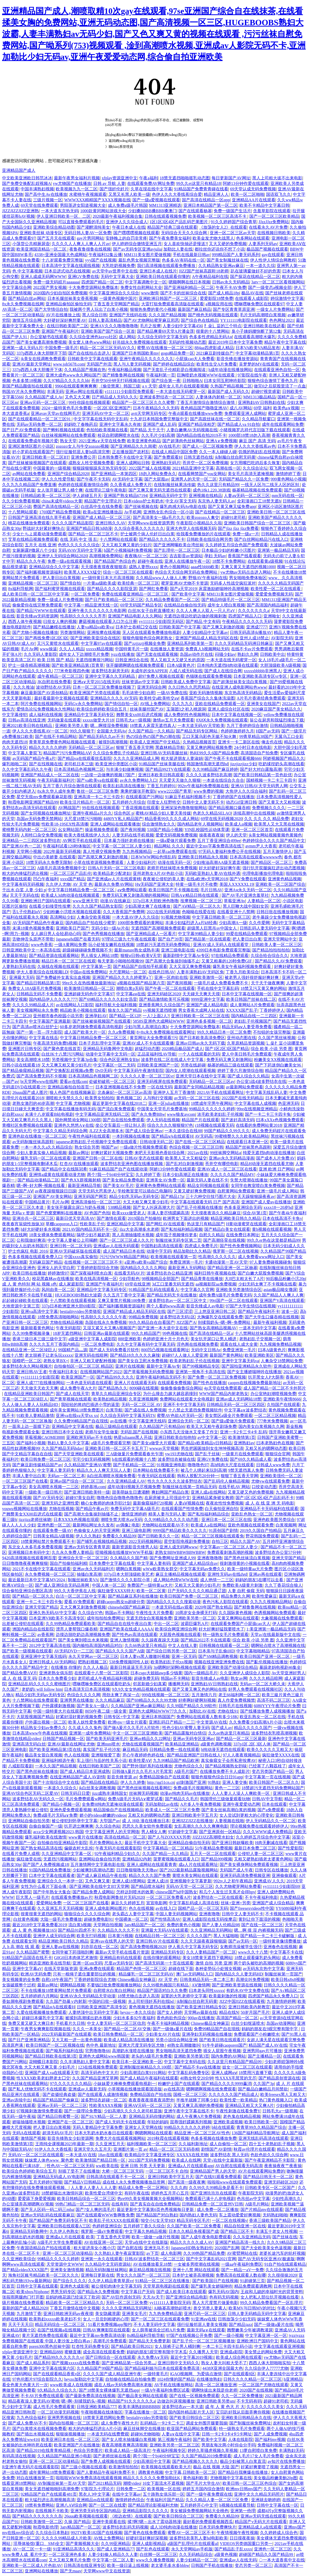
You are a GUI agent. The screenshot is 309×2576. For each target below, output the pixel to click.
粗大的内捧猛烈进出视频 (25, 873)
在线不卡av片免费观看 (252, 649)
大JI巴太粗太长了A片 (244, 1278)
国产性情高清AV (165, 1919)
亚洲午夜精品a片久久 (92, 813)
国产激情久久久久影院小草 (125, 1580)
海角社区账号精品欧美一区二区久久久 (43, 2275)
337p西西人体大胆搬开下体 (37, 369)
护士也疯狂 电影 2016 (28, 1251)
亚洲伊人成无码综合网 (54, 1935)
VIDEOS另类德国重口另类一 (246, 2543)
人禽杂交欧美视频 (93, 917)
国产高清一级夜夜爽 (186, 2182)
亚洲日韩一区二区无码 (70, 1246)
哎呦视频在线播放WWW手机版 (124, 1552)
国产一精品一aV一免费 (242, 2270)
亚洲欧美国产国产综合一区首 (108, 331)
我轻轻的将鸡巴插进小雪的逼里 (90, 1404)
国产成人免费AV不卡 (27, 2423)
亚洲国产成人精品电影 (207, 1005)
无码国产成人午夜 (236, 1870)
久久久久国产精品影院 (72, 523)
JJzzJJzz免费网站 (273, 222)
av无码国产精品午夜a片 (33, 758)
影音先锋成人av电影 (205, 1306)
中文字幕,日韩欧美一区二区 (190, 2472)
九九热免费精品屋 (165, 2313)
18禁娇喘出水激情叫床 (62, 2193)
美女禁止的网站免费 (263, 2352)
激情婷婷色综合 (129, 2500)
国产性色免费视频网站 (240, 1246)
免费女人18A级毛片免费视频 (35, 988)
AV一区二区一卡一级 (31, 2549)
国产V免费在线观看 (248, 879)
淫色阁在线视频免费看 (197, 1344)
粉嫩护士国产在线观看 (179, 2083)
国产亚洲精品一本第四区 (114, 473)
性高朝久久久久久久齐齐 (83, 616)
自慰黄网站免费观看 (236, 1191)
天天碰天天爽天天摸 (201, 994)
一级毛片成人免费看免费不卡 (221, 983)
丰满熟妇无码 (291, 2450)
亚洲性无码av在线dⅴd (227, 1574)
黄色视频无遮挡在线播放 (152, 2007)
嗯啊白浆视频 (128, 1569)
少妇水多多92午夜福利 (134, 2018)
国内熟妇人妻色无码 (198, 2215)
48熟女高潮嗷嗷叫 (183, 2045)
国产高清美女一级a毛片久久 (159, 517)
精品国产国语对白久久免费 (162, 1990)
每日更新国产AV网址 (231, 178)
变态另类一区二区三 (253, 2565)
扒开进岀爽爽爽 (78, 1826)
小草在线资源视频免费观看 (99, 862)
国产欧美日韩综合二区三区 (194, 2417)
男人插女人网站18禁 (99, 955)
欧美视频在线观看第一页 (173, 1256)
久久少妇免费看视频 (21, 501)
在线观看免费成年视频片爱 (33, 441)
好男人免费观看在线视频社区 (255, 1689)
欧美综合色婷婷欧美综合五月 (29, 2171)
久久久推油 (23, 687)
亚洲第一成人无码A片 (22, 348)
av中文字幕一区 (211, 1437)
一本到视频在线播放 (131, 1136)
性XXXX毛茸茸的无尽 (235, 2078)
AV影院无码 (282, 638)
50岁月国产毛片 (255, 2012)
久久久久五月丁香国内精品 (54, 1344)
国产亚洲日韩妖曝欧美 (232, 1842)
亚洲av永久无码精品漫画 (231, 1158)
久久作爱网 (259, 922)
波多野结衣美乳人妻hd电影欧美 (198, 2538)
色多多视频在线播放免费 (214, 2138)
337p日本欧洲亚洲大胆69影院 (69, 1306)
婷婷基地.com (93, 1486)
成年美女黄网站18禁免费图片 (77, 1410)
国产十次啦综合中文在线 (56, 1782)
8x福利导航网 (20, 588)
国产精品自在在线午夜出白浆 (124, 1623)
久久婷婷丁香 (147, 1174)
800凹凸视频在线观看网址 (165, 1350)
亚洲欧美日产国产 (72, 928)
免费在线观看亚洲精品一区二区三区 (135, 594)
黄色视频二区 (128, 1098)
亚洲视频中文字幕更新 (191, 1881)
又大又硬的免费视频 (227, 243)
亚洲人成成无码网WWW (43, 276)
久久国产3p (263, 2083)
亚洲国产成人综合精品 (273, 1903)
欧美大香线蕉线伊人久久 (87, 835)
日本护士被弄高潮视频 (193, 2275)
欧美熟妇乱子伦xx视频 (171, 1662)
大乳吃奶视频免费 (118, 265)
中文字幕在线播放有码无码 (71, 1109)
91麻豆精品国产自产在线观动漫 (118, 1169)
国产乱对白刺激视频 (184, 1163)
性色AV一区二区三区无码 (70, 2165)
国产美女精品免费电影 (123, 1180)
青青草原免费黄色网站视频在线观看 (63, 742)
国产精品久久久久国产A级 (119, 1651)
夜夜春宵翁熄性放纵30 (23, 1224)
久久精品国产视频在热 (85, 369)
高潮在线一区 (228, 468)
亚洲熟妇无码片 (166, 462)
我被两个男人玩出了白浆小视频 (99, 309)
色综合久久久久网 (83, 1695)
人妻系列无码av (262, 243)
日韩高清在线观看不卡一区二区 (116, 2176)
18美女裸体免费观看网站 (52, 1235)
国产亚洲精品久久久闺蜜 (133, 446)
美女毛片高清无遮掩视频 (251, 473)
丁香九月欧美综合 (242, 972)
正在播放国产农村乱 (131, 452)
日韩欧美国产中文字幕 (180, 627)
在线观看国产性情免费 (182, 1508)
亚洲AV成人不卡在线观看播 (148, 1043)
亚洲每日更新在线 (97, 2275)
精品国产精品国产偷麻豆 (56, 2100)
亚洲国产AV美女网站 (52, 1196)
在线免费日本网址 (242, 1235)
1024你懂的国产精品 (176, 2379)
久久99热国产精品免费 (204, 2253)
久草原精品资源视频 (245, 1043)
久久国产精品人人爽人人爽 (279, 1295)
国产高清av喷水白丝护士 (35, 1027)
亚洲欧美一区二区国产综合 (280, 884)
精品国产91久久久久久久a (131, 2401)
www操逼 (48, 649)
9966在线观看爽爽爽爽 (76, 386)
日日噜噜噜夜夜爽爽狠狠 (25, 1563)
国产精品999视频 (216, 1859)
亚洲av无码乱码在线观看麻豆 (48, 2215)
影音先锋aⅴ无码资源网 (37, 616)
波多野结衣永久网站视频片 (27, 1366)
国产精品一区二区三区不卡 (93, 534)
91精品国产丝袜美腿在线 (162, 764)
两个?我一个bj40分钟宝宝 (110, 1174)
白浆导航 (114, 1410)
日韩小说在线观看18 (21, 1065)
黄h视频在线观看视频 (272, 1229)
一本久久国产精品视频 (56, 1766)
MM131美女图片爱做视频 (147, 254)
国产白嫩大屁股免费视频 (260, 1273)
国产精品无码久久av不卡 (101, 736)
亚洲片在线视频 (129, 1366)
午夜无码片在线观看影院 (118, 1848)
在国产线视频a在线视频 (59, 2330)
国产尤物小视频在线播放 (35, 632)
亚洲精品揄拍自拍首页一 (70, 1087)
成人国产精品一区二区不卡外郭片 (274, 1388)
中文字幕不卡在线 (286, 1952)
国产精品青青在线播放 (202, 1278)
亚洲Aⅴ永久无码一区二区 (247, 890)
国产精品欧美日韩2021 (132, 2346)
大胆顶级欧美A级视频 (280, 665)
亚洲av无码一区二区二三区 (62, 2105)
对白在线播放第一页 (35, 2478)
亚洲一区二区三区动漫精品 (67, 2253)
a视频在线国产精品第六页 (141, 983)
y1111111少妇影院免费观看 (129, 391)
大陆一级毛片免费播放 (61, 1919)
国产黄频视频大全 (82, 2543)
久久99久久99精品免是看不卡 (216, 2187)
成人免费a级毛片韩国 (127, 205)
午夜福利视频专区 (169, 2450)
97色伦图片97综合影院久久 (37, 2379)
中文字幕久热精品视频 (145, 2231)
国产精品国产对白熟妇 (157, 2215)
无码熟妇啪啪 (275, 2215)
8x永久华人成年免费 (56, 791)
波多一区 (289, 1311)
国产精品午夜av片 (92, 1508)
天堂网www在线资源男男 (151, 523)
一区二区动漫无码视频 (58, 2412)
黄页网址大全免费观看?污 (153, 1037)
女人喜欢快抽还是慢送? (185, 243)
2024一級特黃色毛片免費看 (66, 408)
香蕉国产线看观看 (244, 556)
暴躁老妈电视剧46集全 (280, 1667)
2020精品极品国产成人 (182, 1048)
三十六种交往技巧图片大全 (211, 1196)
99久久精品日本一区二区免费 (224, 1032)
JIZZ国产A (186, 1322)
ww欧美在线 (107, 2165)
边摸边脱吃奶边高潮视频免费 (83, 1634)
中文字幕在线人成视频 (255, 1103)
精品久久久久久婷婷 (47, 747)
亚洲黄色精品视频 (284, 879)
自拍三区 (220, 1541)
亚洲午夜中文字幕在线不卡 (189, 2111)
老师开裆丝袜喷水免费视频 (172, 868)
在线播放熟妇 (208, 2379)
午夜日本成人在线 (128, 227)
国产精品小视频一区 (61, 1804)
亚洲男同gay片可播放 (262, 2050)
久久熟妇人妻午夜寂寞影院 (119, 2253)
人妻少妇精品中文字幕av (205, 632)
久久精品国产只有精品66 (162, 1426)
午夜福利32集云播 (105, 254)
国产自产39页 (170, 939)
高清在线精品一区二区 (125, 1837)
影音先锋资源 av (122, 1777)
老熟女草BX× (55, 1361)
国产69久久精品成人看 (250, 1459)
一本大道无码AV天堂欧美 (201, 725)
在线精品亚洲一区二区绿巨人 (29, 1350)
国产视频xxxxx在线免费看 (76, 2363)
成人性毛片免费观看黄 (54, 2406)
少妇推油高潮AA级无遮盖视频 (221, 862)
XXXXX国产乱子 (242, 1010)
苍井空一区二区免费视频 (205, 462)
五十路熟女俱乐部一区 (163, 2494)
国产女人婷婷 (169, 2012)
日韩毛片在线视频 (235, 1706)
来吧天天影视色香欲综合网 (160, 1152)
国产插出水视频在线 (35, 2434)
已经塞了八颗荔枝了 (267, 1766)
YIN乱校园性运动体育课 (206, 829)
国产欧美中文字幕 (188, 594)
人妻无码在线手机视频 (133, 835)
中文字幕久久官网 (197, 1289)
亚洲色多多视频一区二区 (209, 1021)
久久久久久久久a (253, 610)
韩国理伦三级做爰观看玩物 (225, 1799)
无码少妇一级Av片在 (110, 928)
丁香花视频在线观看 (140, 807)
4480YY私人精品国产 (123, 818)
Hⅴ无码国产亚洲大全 (154, 884)
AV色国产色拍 (97, 1213)
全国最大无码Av (111, 731)
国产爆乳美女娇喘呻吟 (211, 2286)
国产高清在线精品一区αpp (206, 200)
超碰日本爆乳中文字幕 (42, 2018)
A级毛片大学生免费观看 (59, 2242)
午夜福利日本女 (63, 1371)
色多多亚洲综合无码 (243, 1207)
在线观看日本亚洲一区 (247, 1141)
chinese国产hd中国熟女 (176, 1892)
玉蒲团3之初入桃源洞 (186, 709)
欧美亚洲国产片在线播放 (77, 2445)
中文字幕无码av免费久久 (202, 1569)
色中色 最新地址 (101, 2045)
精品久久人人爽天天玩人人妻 (104, 1470)
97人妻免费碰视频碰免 (270, 1262)
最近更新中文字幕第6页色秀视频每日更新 (156, 2209)
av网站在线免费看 (28, 473)
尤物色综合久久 (188, 1766)
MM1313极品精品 (259, 397)
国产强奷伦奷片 (114, 189)
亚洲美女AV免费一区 (165, 1180)
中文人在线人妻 (182, 1645)
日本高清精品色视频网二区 (79, 769)
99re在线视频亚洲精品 (257, 1109)
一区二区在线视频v (229, 2220)
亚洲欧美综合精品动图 (54, 227)
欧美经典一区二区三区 (138, 583)
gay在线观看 (273, 254)
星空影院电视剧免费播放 (187, 1541)
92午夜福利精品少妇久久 (117, 1853)
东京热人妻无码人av (216, 501)
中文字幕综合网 (16, 287)
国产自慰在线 (129, 2248)
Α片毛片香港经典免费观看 (261, 698)
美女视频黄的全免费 (21, 1979)
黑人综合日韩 (94, 315)
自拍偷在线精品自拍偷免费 (130, 2379)
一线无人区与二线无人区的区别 (270, 484)
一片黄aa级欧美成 (99, 583)
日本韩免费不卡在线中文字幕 (125, 457)
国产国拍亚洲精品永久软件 (246, 1366)
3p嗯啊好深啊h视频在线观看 (179, 1667)
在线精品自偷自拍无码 (185, 605)
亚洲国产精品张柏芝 (196, 424)
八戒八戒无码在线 (185, 671)
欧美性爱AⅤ (140, 1760)
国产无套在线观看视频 (157, 654)
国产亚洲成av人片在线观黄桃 (114, 879)
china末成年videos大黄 (61, 501)
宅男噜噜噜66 (97, 2050)
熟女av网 (239, 1678)
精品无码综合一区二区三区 (60, 2324)
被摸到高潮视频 (113, 742)
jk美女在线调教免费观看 (43, 358)
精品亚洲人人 (216, 194)
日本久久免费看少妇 (57, 1678)
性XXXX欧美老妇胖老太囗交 (43, 2078)
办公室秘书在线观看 (48, 337)
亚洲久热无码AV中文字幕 (52, 1612)
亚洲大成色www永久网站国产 (73, 375)
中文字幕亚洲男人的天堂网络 (112, 1831)
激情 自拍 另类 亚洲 (213, 1963)
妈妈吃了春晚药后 (80, 424)
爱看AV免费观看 (79, 1601)
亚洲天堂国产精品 (288, 1558)
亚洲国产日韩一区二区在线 (97, 1158)
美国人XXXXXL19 (236, 884)
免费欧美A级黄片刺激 (242, 1585)
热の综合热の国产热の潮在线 (153, 736)
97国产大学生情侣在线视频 (251, 1306)
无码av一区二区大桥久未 (262, 1684)
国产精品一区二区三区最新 (241, 1738)
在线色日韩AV (161, 972)
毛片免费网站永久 (105, 1842)
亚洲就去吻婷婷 (265, 2500)
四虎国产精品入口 (245, 616)
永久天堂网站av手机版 (192, 2549)
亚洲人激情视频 (124, 1640)
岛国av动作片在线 (196, 654)
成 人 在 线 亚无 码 (19, 1678)
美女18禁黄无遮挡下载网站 (207, 1957)
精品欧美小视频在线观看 (83, 1010)
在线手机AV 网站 (234, 1486)
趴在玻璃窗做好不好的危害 (256, 271)
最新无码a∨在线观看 (206, 2330)
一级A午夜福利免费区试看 (165, 2390)
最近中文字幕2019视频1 (192, 2357)
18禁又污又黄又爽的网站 (263, 988)
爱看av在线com (74, 1081)
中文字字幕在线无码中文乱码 (100, 419)
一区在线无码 (159, 1087)
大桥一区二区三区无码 (122, 2171)
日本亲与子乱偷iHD (216, 1651)
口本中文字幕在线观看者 (52, 1875)
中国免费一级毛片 (61, 348)
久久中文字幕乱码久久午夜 (27, 769)
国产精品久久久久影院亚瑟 (112, 588)
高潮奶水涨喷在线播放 (133, 2050)
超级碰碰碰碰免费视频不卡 (87, 950)
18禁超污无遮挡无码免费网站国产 (273, 1788)
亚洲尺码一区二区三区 (205, 2313)
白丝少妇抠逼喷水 (247, 2023)
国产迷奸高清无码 (237, 1120)
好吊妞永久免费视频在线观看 (140, 342)
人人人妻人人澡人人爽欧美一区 (241, 1793)
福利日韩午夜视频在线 (215, 1273)
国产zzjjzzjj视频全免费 (144, 643)
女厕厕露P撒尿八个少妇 (34, 550)
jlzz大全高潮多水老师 (139, 1229)
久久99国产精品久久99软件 (191, 1706)
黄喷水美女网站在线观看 (195, 1875)
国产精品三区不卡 (237, 2231)
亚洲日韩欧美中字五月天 (195, 1815)
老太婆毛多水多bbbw (170, 2565)
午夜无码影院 (68, 1328)
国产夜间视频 (132, 829)
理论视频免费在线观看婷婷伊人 (259, 1826)
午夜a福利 (148, 178)
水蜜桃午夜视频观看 (88, 194)
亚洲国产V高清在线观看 (282, 1300)
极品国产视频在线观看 (267, 249)
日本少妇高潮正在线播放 (185, 1174)
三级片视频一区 (47, 200)
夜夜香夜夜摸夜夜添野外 (151, 2100)
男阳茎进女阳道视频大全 (83, 205)
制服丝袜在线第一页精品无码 (189, 1486)
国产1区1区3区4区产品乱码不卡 (265, 1497)
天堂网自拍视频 (107, 1925)
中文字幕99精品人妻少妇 (201, 933)
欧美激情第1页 (241, 1437)
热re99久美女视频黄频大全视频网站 (150, 2198)
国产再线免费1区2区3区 (47, 638)
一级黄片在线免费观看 (242, 1454)
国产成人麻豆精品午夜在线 (102, 1875)
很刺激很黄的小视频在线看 (245, 1563)
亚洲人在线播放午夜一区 (187, 561)
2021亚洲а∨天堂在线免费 (102, 441)
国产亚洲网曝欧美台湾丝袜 (178, 545)
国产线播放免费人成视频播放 (267, 1711)
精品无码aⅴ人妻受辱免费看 (247, 1027)
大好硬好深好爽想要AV (64, 320)
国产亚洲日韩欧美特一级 (87, 1492)
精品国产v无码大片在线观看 (261, 2521)
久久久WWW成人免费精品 (267, 1831)
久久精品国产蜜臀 (33, 1952)
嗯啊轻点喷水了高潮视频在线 (278, 1645)
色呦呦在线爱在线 (198, 912)
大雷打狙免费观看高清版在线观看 (172, 304)
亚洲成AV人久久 (269, 1881)
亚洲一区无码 (183, 1656)
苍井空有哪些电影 (221, 1163)
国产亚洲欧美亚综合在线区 (95, 638)
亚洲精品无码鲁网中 (29, 2231)
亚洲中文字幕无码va (240, 1361)
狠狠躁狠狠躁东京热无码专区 (99, 468)
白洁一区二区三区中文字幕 (81, 1596)
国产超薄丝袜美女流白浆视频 (240, 682)
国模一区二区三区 (190, 2094)
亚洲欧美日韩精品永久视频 (203, 857)
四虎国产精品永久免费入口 (273, 1996)
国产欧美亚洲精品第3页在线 (55, 1749)
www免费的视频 (209, 791)
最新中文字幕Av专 (163, 1366)
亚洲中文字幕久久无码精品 (110, 676)
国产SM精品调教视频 (218, 1656)
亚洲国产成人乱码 (159, 424)
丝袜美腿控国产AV (147, 709)
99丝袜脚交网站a (225, 1152)
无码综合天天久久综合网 (184, 233)
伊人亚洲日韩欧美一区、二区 (63, 216)
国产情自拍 (70, 583)
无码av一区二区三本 (66, 1476)
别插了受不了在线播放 (79, 2171)
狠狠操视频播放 (70, 2434)
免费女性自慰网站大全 (141, 287)
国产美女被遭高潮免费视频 (41, 342)
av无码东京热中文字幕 (263, 1968)
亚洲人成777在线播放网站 (40, 1382)
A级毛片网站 (257, 2204)
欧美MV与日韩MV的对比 (251, 2308)
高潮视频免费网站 (105, 556)
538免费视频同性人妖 (129, 1662)
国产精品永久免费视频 (98, 2291)
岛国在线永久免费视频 (106, 1322)
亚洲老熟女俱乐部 (55, 1673)
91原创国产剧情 (223, 1530)
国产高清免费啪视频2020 (143, 1946)
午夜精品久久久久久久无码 (247, 621)
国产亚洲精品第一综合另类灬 (129, 2363)
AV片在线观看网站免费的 (261, 2171)
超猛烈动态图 (147, 1048)
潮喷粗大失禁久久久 (64, 1098)
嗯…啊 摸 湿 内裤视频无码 (258, 1930)
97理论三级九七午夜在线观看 (129, 939)
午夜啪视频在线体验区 (101, 2412)
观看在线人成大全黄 (239, 1344)
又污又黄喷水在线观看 (58, 643)
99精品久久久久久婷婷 (58, 2259)
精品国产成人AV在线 (268, 2045)
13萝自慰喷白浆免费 (258, 2450)
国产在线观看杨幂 (195, 211)
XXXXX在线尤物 (192, 2155)
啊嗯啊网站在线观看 (153, 2133)
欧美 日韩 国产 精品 (55, 660)
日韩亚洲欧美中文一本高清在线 (31, 950)
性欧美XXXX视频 (105, 2105)
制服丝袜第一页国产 (283, 1974)
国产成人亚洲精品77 (115, 2549)
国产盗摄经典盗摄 (59, 2094)
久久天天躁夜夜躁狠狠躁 (203, 1941)
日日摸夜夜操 (242, 2538)
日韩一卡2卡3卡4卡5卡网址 (227, 2434)
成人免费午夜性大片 (119, 2423)
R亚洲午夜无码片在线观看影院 (30, 2467)
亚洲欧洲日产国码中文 (257, 2341)
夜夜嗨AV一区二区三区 (146, 556)
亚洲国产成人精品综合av (195, 1563)
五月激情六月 (204, 1695)
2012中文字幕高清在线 (50, 1645)
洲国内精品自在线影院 (33, 1629)
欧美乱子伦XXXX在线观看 (114, 2220)
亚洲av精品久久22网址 (150, 1738)
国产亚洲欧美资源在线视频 (237, 1985)
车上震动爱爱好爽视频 (240, 2215)
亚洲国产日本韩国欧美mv (135, 353)
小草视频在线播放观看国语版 (135, 2089)
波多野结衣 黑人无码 (229, 2155)
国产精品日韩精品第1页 (38, 983)
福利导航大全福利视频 (116, 1005)
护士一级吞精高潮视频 (29, 665)
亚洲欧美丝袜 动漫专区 (41, 233)
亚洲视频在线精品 (205, 495)
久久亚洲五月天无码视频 (60, 1908)
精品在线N (229, 2012)
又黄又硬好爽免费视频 (194, 1191)
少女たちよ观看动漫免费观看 (39, 534)
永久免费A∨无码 (153, 2357)
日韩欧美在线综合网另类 (209, 539)
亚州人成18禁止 (254, 638)
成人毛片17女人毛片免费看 (258, 2456)
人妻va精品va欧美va (95, 627)
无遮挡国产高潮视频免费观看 (158, 928)
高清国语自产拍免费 (259, 753)
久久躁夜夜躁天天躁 (160, 1640)
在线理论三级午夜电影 (106, 490)
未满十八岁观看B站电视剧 (49, 1114)
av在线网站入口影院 (74, 1005)
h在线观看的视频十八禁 (134, 1459)
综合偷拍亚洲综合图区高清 (27, 1591)
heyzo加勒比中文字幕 (83, 2379)
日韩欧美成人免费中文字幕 (186, 682)
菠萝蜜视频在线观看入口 (176, 1859)
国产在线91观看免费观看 (218, 2176)
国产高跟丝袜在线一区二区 (215, 419)
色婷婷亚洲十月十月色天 (166, 1339)
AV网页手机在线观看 (82, 840)
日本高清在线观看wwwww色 (256, 857)
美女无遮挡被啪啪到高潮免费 (52, 2489)
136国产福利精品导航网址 (256, 2133)
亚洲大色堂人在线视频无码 (191, 528)
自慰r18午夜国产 (56, 1979)
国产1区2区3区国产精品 (227, 1048)
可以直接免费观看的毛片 (81, 222)
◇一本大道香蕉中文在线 (282, 2560)
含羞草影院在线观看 (272, 211)
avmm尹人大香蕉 (261, 846)
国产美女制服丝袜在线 (227, 260)
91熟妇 (214, 1782)
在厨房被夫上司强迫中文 (167, 1497)
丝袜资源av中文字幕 (140, 682)
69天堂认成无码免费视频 (253, 189)
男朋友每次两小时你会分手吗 (228, 2445)
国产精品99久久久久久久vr (58, 2357)
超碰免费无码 (146, 1678)
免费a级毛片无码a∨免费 (55, 1815)
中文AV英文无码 (180, 501)
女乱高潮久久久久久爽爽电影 (201, 1826)
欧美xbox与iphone (32, 2291)
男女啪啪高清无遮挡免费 (178, 2050)
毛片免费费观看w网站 (85, 1799)
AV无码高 (204, 1136)
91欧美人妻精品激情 (35, 1415)
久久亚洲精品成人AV (126, 1481)
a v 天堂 (149, 386)
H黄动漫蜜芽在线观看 (246, 1224)
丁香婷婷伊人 (272, 1010)
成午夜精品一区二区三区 (60, 676)
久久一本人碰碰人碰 (218, 452)
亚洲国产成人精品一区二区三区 (101, 517)
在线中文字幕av (126, 2494)
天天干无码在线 (24, 895)
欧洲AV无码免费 (36, 1974)
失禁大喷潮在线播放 (249, 1180)
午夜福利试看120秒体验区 (67, 846)
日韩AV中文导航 (267, 1799)
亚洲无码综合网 (151, 687)
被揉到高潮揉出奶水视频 (88, 2018)
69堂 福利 (262, 408)
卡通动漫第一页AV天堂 (226, 1262)
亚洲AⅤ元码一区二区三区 (147, 2105)
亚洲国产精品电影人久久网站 (135, 616)
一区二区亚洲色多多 (67, 2554)
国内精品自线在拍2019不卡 (201, 435)
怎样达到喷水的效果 (135, 1892)
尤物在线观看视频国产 (142, 1744)
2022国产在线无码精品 (242, 1098)
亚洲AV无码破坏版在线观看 (75, 1251)
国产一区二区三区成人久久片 (127, 1240)
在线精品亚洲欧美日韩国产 (29, 1393)
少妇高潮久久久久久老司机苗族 (133, 2111)
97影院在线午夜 (252, 375)
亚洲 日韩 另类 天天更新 (143, 2165)
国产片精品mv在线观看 (261, 2209)
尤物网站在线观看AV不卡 (165, 1525)
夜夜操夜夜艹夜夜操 (283, 2165)
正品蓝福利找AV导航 (156, 1054)
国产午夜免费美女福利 (170, 238)
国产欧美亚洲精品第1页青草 (78, 665)
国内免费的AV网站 (228, 2056)
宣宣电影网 (156, 1903)
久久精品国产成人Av (44, 397)
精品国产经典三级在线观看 (172, 227)
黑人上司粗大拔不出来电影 (277, 178)
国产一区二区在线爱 (107, 2505)
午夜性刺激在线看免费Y (238, 2111)
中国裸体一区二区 (131, 1919)
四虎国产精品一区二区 (102, 282)
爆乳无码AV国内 (223, 2291)
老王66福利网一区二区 (239, 1695)
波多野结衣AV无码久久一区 (38, 1799)
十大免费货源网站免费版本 (93, 287)
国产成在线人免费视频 (145, 1410)
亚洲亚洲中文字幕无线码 (43, 1656)
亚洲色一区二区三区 (273, 2549)
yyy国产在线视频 (100, 260)
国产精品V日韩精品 (82, 2182)
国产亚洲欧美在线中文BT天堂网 (99, 1886)
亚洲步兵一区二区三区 (33, 1218)
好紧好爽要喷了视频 (259, 2467)
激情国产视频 (33, 2138)
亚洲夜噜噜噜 (209, 1558)
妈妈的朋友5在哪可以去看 (259, 1580)
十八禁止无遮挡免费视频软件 (195, 1410)
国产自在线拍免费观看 (123, 1120)
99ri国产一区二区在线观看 (233, 1300)
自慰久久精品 (211, 1235)
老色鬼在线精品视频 (242, 2116)
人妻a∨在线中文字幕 (181, 2434)
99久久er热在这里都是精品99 (273, 1240)
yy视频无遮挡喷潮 (159, 1010)
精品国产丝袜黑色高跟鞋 (248, 1147)
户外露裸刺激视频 (58, 1706)
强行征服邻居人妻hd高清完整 (83, 452)
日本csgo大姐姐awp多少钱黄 (156, 1673)
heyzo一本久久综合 (137, 2012)
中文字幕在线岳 (43, 1037)
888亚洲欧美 (129, 1339)
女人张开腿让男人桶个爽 (60, 490)
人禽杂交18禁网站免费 (281, 1361)
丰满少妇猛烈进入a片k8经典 (191, 922)
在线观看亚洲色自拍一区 (277, 369)
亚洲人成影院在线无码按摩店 (209, 1919)
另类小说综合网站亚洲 (176, 2040)
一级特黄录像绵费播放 (280, 1941)
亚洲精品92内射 (136, 1859)
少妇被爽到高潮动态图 (93, 1870)
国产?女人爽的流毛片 (95, 2209)
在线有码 (119, 2204)
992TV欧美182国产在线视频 (96, 2532)
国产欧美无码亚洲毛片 (107, 1738)
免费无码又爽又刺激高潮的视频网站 (135, 895)
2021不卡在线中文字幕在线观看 (41, 1569)
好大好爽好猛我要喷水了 (221, 1629)
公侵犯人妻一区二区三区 (260, 1853)
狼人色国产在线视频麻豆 (72, 1092)
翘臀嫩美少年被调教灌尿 (250, 2330)
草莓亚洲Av (234, 901)
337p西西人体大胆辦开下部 (41, 353)
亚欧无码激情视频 (206, 692)
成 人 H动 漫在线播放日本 (146, 1821)
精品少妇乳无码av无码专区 (134, 1196)
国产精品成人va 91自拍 (238, 424)
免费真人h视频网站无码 (207, 649)
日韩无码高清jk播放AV (251, 632)
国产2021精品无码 (104, 2483)
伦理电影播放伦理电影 (263, 873)
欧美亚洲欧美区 (259, 1355)
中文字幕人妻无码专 (56, 1470)
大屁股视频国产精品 (35, 1716)
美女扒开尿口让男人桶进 (213, 1339)
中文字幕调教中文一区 (145, 282)
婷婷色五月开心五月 (170, 2193)
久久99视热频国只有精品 (166, 1985)
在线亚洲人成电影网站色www (239, 687)
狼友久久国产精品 (124, 1010)
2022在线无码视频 (163, 912)
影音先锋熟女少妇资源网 (70, 2138)
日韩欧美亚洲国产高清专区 (102, 2007)
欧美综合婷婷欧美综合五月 (102, 709)
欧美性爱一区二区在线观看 (276, 588)
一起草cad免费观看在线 (174, 851)
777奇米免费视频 (272, 1421)
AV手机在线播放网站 (173, 2385)
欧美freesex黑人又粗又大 (283, 2094)
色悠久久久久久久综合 (79, 545)
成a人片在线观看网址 (198, 1864)
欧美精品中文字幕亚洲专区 (150, 2155)
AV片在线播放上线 (63, 315)
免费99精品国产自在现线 (217, 2029)
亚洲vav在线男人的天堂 (112, 1941)
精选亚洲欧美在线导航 (50, 1963)
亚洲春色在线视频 (280, 1946)
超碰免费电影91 (98, 1919)
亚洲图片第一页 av (130, 2149)
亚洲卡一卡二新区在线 (238, 742)
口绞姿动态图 (264, 1486)
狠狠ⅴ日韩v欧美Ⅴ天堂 (140, 955)
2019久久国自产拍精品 (260, 1530)
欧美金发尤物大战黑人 (213, 238)
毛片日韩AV (211, 890)
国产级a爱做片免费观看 (233, 1421)
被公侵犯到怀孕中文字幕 (74, 1821)
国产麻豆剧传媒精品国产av (37, 1465)
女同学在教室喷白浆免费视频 (258, 1185)
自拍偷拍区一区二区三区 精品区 (83, 1366)
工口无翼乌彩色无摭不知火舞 (209, 736)
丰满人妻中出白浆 (29, 1476)
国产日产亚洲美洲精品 (29, 2040)
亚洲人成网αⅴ (224, 2072)
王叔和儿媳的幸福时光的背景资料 (271, 2291)
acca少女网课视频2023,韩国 (58, 1831)
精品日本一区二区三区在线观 (68, 961)
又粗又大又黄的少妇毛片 (197, 1585)
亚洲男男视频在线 (64, 2417)
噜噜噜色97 (198, 1465)
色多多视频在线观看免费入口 (35, 1256)
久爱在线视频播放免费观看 (41, 2012)
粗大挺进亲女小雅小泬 (94, 2248)
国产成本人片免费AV (275, 1158)
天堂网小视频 (28, 851)
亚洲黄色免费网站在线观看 (160, 1185)
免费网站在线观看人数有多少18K (207, 1716)
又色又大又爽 (77, 397)
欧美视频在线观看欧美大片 (166, 2467)
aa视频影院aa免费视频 (215, 1284)
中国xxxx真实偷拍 (80, 1256)
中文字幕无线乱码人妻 (266, 1092)
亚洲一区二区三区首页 (252, 829)
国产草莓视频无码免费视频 (148, 1371)
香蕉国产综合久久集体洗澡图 (208, 698)
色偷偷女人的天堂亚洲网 (97, 1530)
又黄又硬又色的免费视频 (251, 1492)
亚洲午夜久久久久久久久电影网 (97, 610)
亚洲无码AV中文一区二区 (105, 413)
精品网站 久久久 (169, 846)
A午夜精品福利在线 (210, 276)
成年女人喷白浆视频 (226, 605)
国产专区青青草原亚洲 (234, 309)
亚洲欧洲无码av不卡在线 (89, 1437)
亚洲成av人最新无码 (87, 2089)
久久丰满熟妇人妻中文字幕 (85, 2061)
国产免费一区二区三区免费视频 (217, 1377)
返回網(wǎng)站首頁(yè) (126, 141)
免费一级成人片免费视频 (60, 599)
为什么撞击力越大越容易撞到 (170, 1393)
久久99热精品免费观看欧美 (71, 1623)
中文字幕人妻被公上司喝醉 (72, 1240)
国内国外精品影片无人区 (191, 2412)
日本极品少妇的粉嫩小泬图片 (228, 550)
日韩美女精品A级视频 (53, 1536)
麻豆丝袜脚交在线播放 (144, 2428)
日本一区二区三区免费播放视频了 (104, 687)
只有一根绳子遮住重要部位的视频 (84, 1974)
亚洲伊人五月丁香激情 (174, 1092)
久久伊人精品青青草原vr (110, 2280)
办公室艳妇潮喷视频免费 (273, 1393)
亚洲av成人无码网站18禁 (238, 1399)
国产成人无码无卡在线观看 (120, 2122)
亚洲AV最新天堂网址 (31, 364)
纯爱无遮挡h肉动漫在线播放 (269, 1152)
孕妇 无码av (215, 556)
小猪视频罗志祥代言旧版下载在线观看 (254, 430)
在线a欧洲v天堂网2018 (207, 879)
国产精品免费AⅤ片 (19, 1673)
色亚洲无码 (288, 1103)
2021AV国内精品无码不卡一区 (90, 1229)
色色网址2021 (281, 320)
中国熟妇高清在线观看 (162, 1246)
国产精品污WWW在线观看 (41, 610)
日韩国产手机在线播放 (212, 2565)
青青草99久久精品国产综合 (261, 2127)
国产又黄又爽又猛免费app (232, 506)
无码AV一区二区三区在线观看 (36, 2155)
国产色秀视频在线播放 (103, 933)
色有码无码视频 (223, 2297)
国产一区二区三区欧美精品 (274, 216)
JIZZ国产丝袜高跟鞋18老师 (203, 271)
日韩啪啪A (192, 380)
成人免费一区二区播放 (217, 2209)
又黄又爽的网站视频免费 (209, 747)
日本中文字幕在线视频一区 (237, 714)
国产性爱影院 (290, 1848)
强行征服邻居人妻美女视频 (202, 2324)
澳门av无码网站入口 (194, 1974)
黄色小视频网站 (174, 567)
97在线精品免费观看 (230, 955)
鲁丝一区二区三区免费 (97, 791)
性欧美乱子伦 (92, 1224)
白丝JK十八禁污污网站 (62, 1054)
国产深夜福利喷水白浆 (91, 1273)
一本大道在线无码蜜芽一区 (181, 391)
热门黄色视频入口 (275, 2100)
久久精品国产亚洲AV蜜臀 (87, 1465)
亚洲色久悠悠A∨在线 (74, 1125)
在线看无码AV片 (129, 1273)
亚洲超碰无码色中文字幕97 (89, 994)
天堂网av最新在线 (200, 2012)
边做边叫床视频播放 (176, 2401)
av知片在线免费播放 (286, 2461)
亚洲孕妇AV (96, 1016)
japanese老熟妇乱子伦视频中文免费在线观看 (97, 1141)
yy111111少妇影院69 (281, 1886)
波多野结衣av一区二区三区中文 (178, 1300)
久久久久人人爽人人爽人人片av (81, 243)
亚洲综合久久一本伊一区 (60, 1881)
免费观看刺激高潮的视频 (230, 1552)
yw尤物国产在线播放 (72, 183)
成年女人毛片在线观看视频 (183, 386)
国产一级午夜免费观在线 (209, 2494)
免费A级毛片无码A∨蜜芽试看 (135, 1799)
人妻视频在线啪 (229, 1821)
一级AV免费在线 (172, 692)
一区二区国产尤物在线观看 (263, 2385)
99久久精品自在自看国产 (152, 1322)
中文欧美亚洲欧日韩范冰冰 (27, 178)
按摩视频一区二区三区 (201, 901)
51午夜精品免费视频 (213, 1848)
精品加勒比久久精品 (192, 1251)
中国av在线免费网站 (88, 972)
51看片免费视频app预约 (110, 2324)
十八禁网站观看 (22, 512)
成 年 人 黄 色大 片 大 (225, 2406)
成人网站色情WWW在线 (175, 1580)
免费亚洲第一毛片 (186, 1262)
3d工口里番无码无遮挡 (173, 1284)
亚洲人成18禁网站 (128, 1881)
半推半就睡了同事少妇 (197, 2100)
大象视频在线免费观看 (281, 1618)
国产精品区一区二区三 (271, 862)
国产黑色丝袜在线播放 (37, 1771)
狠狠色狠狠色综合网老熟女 (148, 638)
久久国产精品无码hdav (62, 1448)
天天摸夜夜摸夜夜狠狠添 (104, 567)
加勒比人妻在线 (178, 249)
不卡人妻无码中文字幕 (154, 2324)
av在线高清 (174, 2089)
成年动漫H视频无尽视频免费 (133, 1486)
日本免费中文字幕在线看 (112, 1563)
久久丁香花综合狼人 (283, 1585)
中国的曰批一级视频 (107, 2001)
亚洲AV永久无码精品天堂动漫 (87, 1996)
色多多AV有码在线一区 (183, 260)
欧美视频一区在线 (164, 2489)
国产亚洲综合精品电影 (186, 2297)
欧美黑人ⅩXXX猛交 (82, 572)
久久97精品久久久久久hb (66, 380)
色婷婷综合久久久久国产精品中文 (273, 840)
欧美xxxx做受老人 (128, 1213)
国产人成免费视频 (270, 2434)
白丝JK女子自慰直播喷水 (151, 610)
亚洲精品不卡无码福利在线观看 (269, 1508)
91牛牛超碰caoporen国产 (224, 2045)
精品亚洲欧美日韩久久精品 (236, 1218)
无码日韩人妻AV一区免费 (87, 233)
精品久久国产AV (245, 1541)
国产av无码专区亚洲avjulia (137, 249)
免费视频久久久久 (268, 807)
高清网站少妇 (62, 917)
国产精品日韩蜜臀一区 (58, 2116)
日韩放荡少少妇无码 (236, 2319)
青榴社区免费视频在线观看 (27, 1125)
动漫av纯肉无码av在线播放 (184, 1793)
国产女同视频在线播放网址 (46, 813)
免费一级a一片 (245, 534)
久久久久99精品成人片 (33, 1005)
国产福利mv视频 (270, 2439)
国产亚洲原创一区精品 (220, 1831)
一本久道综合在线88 (183, 1131)
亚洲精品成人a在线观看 (260, 2527)
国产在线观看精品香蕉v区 (57, 2374)
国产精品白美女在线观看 (227, 1229)
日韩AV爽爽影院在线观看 (106, 2330)
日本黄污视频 (120, 1935)
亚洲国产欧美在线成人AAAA (126, 1629)
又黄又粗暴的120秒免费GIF (227, 961)
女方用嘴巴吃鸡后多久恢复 (255, 462)
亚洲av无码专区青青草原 (87, 1547)
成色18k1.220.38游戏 (211, 490)
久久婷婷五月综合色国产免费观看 (236, 545)
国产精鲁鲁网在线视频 (123, 375)
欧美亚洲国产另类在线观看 (95, 692)
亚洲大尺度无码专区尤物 (141, 2045)
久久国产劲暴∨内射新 (66, 2001)
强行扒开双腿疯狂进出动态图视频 (273, 868)
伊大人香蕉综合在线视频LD (42, 972)
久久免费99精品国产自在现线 (81, 1421)
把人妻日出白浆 (247, 939)
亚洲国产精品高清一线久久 (240, 2242)
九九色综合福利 (31, 2417)
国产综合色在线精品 (199, 320)
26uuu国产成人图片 (30, 1092)
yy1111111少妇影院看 (40, 1377)
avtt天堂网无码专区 (148, 413)
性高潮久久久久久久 (217, 1256)
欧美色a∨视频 (286, 408)
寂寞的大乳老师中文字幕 (184, 1996)
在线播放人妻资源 (166, 649)
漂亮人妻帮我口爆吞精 (76, 1629)
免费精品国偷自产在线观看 (164, 1777)
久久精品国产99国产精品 (99, 2368)
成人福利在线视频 (45, 714)
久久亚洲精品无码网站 (211, 1930)
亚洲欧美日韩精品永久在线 (246, 2417)
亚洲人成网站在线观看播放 (115, 824)
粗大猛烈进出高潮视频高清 (50, 2500)
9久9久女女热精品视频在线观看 (141, 1689)
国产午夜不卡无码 (93, 479)
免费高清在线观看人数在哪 (241, 2275)
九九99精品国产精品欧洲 (176, 1760)
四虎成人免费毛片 (201, 1246)
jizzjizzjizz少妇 (243, 764)
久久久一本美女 (87, 2029)
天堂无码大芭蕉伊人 (97, 1191)
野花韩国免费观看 (262, 1536)
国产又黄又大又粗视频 (279, 802)
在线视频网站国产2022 (101, 1371)
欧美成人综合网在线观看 (239, 2357)
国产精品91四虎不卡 (76, 1930)
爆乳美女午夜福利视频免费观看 (242, 966)
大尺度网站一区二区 (127, 972)
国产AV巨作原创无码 (121, 2297)
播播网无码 (178, 1684)
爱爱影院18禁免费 (216, 298)
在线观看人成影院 (251, 298)
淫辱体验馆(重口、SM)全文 (38, 2543)
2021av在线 (197, 1152)
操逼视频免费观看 (101, 829)
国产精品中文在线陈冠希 (64, 1169)
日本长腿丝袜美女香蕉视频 (72, 298)
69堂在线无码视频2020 (221, 818)
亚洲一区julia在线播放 (168, 1103)
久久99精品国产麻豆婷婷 (215, 769)
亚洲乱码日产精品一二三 (172, 1722)
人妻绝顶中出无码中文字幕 (93, 2012)
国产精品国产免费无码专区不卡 (58, 2220)
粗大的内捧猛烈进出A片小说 (94, 2428)
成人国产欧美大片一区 (85, 1032)
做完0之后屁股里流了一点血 (280, 386)
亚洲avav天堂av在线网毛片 (55, 413)
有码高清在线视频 (18, 2456)
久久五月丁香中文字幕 (124, 1295)
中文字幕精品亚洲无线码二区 (102, 1114)
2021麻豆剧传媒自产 (214, 353)
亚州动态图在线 (241, 1037)
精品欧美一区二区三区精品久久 (75, 2302)
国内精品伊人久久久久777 (53, 999)
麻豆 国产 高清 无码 (257, 441)
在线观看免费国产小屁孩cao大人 (240, 1623)
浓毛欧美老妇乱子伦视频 (220, 1114)
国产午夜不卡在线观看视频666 (233, 758)
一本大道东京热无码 (59, 211)
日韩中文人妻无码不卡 (203, 802)
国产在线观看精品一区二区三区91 (40, 419)
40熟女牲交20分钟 (196, 2078)
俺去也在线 (271, 742)
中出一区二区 (166, 1623)
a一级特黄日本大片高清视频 (108, 577)
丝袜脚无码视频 (143, 1793)
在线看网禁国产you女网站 (202, 473)
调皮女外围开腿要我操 (206, 2423)
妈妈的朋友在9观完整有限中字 (270, 2029)
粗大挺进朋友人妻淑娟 (182, 758)
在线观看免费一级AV (52, 1530)
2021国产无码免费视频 (149, 2160)
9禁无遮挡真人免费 (246, 1470)
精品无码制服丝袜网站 (106, 2270)
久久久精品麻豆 (110, 1700)
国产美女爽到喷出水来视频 (83, 1640)
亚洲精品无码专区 (167, 1952)
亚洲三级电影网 (136, 1530)
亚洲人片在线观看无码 (135, 1382)
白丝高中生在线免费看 (101, 506)
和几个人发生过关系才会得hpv (227, 1892)
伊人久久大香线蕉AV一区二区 (40, 731)
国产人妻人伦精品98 (220, 1925)
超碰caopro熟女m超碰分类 (121, 1601)
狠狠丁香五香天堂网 (134, 747)
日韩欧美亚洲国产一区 (158, 1065)
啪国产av (109, 1147)
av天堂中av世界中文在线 (115, 271)
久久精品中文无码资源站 (108, 2264)
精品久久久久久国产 (252, 1727)
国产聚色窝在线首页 (62, 1048)
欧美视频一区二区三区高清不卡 (218, 216)
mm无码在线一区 (287, 495)
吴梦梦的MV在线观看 (259, 364)
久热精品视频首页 (199, 742)
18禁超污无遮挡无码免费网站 (163, 944)
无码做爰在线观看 (64, 720)
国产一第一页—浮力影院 (39, 1032)
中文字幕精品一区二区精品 (168, 1848)
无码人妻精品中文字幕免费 (97, 2127)
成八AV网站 (241, 408)
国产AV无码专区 (48, 1497)
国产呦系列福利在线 (64, 2050)
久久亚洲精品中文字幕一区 (66, 1853)
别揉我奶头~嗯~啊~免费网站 (224, 1322)
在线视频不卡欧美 (52, 2510)
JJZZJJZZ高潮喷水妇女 (213, 1837)
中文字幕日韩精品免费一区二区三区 (81, 890)
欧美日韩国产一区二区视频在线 (55, 2045)
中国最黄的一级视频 (52, 468)
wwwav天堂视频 (164, 1448)
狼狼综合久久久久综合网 (87, 1914)
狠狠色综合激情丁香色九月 (273, 380)
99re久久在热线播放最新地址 (88, 983)
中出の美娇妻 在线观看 (54, 857)
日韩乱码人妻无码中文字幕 (265, 928)
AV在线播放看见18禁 (152, 2264)
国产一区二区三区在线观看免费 (160, 2319)
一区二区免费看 (85, 594)
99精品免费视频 (143, 1317)
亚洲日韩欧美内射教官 (249, 2007)
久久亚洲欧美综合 (18, 2259)
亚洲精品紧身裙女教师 (213, 1497)
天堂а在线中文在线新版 (146, 2242)
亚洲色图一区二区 (54, 1525)
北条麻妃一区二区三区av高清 (124, 1092)
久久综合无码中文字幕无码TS (127, 1415)
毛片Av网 (29, 649)
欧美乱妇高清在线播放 (124, 786)
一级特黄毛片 (155, 2374)
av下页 (152, 2253)
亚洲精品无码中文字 (168, 495)
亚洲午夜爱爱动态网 (241, 1804)
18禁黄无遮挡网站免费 (104, 2417)
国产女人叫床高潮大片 (154, 1207)
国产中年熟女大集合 (52, 1892)
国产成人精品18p (223, 293)
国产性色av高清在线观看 (134, 1634)
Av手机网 (132, 512)
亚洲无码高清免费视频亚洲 (245, 1875)
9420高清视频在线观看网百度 (29, 1558)
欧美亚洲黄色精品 (143, 441)
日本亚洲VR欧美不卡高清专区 (57, 1618)
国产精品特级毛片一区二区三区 (230, 599)
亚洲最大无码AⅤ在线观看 (165, 1930)
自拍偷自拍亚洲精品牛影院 (62, 1842)
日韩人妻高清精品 (105, 320)
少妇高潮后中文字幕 (151, 2461)
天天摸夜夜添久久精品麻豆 (216, 1213)
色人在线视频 (76, 1755)
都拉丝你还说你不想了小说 (220, 249)
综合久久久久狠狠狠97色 (170, 1125)
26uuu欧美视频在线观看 (86, 2516)
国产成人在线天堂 (72, 1393)
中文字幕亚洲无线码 (147, 1421)
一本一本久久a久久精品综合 (46, 1147)
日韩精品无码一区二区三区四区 (236, 1404)
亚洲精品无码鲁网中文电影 (108, 1048)
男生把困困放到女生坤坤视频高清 (212, 1448)
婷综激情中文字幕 (287, 298)
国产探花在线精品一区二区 (255, 276)
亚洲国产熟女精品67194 (125, 495)
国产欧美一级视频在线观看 (27, 1651)
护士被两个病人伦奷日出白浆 (147, 534)
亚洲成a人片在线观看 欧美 (70, 2237)
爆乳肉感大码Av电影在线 (183, 506)
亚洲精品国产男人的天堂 (213, 2171)
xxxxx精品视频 (99, 649)
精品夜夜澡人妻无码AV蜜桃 (33, 2401)
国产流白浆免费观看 (116, 1109)
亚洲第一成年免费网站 (90, 1733)
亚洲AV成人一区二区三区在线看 (227, 1169)
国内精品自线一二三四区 (254, 1016)
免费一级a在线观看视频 (69, 561)
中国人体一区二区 (108, 1585)
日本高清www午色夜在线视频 (39, 1733)
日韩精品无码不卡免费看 (39, 994)
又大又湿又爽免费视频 (190, 966)
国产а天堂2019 (183, 588)
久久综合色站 (107, 1826)
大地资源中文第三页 (21, 1306)
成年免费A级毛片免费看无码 (225, 1295)
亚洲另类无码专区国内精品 (95, 2510)
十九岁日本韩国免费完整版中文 (159, 419)
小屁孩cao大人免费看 (194, 358)
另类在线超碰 (193, 1065)
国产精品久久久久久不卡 (162, 539)
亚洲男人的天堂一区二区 (194, 479)
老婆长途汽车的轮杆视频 (282, 2253)
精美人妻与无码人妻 (167, 1514)
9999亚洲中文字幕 (207, 999)
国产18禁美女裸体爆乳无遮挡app (109, 2390)
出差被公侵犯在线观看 (23, 1623)
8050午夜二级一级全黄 (106, 1711)
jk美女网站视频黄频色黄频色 (275, 835)
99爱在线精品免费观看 (247, 933)
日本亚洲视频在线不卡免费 (120, 1087)
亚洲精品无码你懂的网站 (152, 2116)
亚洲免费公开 (83, 457)
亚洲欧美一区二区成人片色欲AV (32, 2565)
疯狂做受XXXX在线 (280, 1755)
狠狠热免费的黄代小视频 (153, 309)
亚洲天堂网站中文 (280, 939)
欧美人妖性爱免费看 (87, 1722)
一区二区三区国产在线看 (25, 1481)
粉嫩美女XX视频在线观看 (278, 1059)
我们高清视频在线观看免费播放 (166, 265)
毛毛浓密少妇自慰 (138, 692)
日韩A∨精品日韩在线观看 (195, 895)
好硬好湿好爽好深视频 (147, 2538)
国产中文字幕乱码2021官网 (211, 2259)
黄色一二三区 (227, 1788)
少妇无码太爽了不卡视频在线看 (267, 1284)
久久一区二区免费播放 (242, 2395)
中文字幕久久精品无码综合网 (60, 1131)
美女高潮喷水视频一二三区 (54, 1486)
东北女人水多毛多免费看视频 (35, 1547)
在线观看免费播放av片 (71, 1897)
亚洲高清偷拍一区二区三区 (96, 1202)
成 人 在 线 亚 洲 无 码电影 (269, 1503)
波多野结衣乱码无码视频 (125, 2527)
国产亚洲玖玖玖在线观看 (213, 2193)
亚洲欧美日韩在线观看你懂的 (163, 276)
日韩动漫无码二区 (156, 1141)
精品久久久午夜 (31, 561)
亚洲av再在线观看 (265, 1574)
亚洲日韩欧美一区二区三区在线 (200, 1016)
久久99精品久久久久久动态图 (171, 1519)
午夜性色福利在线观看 (89, 1136)
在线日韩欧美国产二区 (67, 326)
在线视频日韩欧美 (274, 233)
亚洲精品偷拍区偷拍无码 (68, 304)
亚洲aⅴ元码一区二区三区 (43, 402)
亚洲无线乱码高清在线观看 (263, 2138)
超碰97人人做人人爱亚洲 (185, 1355)
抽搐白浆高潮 (89, 1574)
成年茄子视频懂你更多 (176, 1235)
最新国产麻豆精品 (194, 309)
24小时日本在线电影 (252, 747)
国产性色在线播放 (209, 1382)
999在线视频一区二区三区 (165, 1695)
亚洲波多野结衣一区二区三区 (166, 397)
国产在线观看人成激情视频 (103, 2094)
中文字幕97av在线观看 (101, 643)
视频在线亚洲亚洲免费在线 (219, 1662)
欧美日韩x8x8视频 (287, 1979)
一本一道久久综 (260, 265)
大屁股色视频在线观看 (180, 1634)
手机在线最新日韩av (191, 254)
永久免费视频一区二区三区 (50, 1574)
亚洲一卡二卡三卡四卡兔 (39, 1601)
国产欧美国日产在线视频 (215, 2280)
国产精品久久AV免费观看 (278, 961)
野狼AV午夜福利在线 (207, 577)
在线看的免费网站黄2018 (259, 1125)
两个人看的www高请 (165, 1306)
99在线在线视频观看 (101, 807)
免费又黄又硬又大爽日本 (31, 2023)
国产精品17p (172, 1196)
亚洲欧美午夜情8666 (282, 1399)
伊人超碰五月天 (87, 495)
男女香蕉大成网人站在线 (201, 1010)
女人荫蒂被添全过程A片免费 (158, 2330)
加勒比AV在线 (202, 1711)
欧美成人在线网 (186, 2160)
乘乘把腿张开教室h (138, 791)
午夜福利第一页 (160, 375)
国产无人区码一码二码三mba (47, 2209)
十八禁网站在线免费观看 (35, 1700)
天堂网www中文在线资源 (106, 2571)
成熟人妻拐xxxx (143, 567)
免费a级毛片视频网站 (193, 1788)
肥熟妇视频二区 (92, 1662)
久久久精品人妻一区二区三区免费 (217, 2500)
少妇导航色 (129, 1278)
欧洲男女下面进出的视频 (186, 1218)
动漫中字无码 (158, 1251)
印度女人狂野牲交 (164, 802)
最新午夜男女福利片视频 (77, 178)
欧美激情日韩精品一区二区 (89, 988)
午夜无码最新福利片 (56, 780)
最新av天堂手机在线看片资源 (122, 1952)
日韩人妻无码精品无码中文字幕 (257, 2313)
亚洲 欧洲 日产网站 (276, 1169)
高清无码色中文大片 (99, 2072)
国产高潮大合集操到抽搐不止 (172, 961)
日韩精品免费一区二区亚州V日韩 (212, 2204)
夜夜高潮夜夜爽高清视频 (124, 2445)
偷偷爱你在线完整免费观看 (37, 605)
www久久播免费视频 (155, 2560)
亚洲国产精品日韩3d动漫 (89, 528)
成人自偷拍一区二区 (228, 2144)
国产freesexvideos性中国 (252, 1908)
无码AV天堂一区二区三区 (189, 1886)
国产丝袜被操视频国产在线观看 (37, 462)
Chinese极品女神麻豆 (137, 1979)
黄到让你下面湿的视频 (259, 1919)
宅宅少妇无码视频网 (91, 1459)
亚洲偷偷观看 (284, 1875)
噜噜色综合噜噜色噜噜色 (120, 1497)
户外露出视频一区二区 (45, 1722)
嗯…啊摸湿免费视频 (109, 725)
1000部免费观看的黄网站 (140, 922)
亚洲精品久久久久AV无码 (113, 698)
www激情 (150, 293)
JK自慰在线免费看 (54, 682)
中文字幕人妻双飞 (24, 753)
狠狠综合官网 (277, 1454)
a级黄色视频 (225, 2554)
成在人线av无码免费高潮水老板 (123, 2385)
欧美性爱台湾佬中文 (103, 2193)
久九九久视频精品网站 (271, 1601)
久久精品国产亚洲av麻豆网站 (138, 1706)
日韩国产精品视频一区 (63, 1738)
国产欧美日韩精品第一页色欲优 (262, 775)
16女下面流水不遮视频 (163, 2483)
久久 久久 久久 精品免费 (266, 818)
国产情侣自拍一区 (121, 703)
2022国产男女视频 (49, 287)
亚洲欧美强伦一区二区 (281, 1476)
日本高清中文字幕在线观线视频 (70, 265)
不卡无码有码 (249, 2401)
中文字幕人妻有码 (153, 1563)
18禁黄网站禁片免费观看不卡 (48, 1541)
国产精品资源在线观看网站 (54, 955)
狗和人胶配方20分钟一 (198, 1476)
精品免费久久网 (235, 1596)
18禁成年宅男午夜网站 (211, 1103)
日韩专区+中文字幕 (121, 1716)
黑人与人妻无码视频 (132, 364)
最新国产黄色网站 (226, 1355)
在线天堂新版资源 (60, 1968)
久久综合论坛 (255, 468)
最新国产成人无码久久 (228, 391)
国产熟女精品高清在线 (41, 1848)
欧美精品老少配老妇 (112, 873)
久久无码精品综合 (195, 2554)
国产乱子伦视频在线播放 (199, 1207)
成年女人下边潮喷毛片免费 (84, 654)
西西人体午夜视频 (24, 621)
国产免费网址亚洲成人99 (172, 1558)
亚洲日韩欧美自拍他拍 (175, 1437)
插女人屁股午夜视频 (222, 2050)
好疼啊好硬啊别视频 (197, 1700)
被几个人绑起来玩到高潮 (203, 1470)
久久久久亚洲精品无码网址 (127, 2308)
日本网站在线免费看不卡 (156, 1470)
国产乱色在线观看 (152, 2549)
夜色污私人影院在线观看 (225, 1601)
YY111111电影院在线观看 (243, 320)
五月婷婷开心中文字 (199, 2505)
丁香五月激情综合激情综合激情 (206, 402)
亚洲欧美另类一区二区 (194, 1618)
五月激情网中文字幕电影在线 (97, 1864)
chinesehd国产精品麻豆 (129, 1607)
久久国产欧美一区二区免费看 (194, 2226)
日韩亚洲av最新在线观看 (106, 1333)
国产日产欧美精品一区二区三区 (114, 599)
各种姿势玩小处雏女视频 (218, 1968)
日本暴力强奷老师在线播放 (129, 840)
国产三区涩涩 (179, 1311)
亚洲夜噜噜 (209, 1914)
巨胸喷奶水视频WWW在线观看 (206, 375)
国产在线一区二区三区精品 (200, 1141)
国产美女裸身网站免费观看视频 (249, 1864)
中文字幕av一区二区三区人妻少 (229, 1547)
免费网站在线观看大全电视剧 (187, 1399)
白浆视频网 (286, 1525)
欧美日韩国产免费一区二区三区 (189, 1596)
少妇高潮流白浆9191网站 (143, 2072)
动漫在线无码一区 (174, 862)
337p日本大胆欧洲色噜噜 (155, 901)
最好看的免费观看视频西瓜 (208, 2521)
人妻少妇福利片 (141, 862)
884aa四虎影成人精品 (213, 348)
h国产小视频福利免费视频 (128, 550)
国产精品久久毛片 (181, 1799)
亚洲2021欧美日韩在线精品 (27, 725)
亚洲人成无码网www (178, 1547)
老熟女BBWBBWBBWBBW (180, 1552)
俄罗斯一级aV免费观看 (102, 2231)
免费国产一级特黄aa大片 (149, 1585)
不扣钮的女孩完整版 (272, 1032)
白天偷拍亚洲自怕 (221, 1508)
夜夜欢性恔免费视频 (224, 1503)
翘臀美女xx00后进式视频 (139, 714)
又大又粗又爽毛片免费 (69, 2560)
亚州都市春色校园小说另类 (58, 1016)
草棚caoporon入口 (62, 1224)
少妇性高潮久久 (286, 2198)
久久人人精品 (71, 649)
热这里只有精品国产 (205, 1224)
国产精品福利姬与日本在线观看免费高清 (163, 2368)
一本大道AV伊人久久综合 (135, 917)
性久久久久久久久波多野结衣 (174, 1481)
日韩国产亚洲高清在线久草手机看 (39, 517)
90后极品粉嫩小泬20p (285, 1278)
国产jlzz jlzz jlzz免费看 (238, 528)
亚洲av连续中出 (16, 2100)
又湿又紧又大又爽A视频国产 (109, 1328)
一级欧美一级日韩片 (43, 1492)
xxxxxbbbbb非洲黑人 (262, 671)
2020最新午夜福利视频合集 (117, 216)
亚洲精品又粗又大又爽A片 (249, 2105)
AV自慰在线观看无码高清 (238, 2165)
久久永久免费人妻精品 (72, 1552)
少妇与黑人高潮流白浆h (146, 1027)
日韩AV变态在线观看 (144, 1158)
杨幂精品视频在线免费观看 (257, 490)
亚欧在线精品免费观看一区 (220, 703)
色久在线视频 (141, 1908)
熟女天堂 (68, 441)
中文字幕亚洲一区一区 (266, 2335)
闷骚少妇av (225, 654)
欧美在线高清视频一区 (96, 1278)
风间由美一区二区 (58, 1289)
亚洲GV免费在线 (83, 276)
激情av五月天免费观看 (173, 720)
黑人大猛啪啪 (225, 1935)
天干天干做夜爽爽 (267, 983)
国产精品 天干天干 (147, 430)
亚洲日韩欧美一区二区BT (45, 457)
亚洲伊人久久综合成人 (126, 222)
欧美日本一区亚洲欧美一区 (137, 2061)
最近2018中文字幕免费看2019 (39, 1925)
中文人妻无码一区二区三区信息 (116, 2023)
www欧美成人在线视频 (71, 2385)
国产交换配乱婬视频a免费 (69, 1070)
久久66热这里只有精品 (145, 1645)
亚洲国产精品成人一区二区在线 (50, 775)
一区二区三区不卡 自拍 (166, 2171)
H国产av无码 (268, 731)
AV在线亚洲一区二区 (103, 2242)
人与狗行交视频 (157, 1098)
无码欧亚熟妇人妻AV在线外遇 (212, 873)
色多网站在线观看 (252, 238)
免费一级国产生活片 (232, 211)
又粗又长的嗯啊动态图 (266, 1448)
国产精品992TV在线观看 (167, 769)
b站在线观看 (223, 2127)
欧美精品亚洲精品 (182, 1744)
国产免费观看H (168, 457)
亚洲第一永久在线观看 (101, 2259)
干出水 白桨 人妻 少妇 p (24, 890)
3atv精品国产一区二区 (144, 1925)
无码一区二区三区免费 (126, 2302)
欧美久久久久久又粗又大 (270, 1749)
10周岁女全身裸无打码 (196, 1612)
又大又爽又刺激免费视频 (83, 1607)
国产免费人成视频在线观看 (106, 2461)
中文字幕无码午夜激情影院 (139, 1070)
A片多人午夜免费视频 (200, 1804)
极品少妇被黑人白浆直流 (243, 2461)
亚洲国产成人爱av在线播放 (266, 1202)
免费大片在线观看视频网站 (120, 2138)
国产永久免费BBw (148, 1114)
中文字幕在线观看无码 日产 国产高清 (204, 1202)
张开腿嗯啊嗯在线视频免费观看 (135, 665)
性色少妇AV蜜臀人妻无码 (185, 1727)
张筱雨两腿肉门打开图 (23, 2297)
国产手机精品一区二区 (134, 1465)
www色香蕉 (41, 944)
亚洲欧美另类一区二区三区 (175, 2445)
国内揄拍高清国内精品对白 (97, 1645)
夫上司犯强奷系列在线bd (151, 2001)
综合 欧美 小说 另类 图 (271, 1048)
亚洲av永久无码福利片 (93, 1569)
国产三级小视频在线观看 (84, 2467)
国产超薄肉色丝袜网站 (183, 441)
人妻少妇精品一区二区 (197, 2560)
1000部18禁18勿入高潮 (249, 435)
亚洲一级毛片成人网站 (277, 1191)
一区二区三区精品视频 (275, 1415)
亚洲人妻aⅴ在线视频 (60, 1946)
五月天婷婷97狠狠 (45, 2182)
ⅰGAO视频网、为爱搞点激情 (196, 2374)
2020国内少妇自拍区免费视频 (60, 293)
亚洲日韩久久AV (110, 523)
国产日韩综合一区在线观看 (110, 2357)
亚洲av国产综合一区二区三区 (77, 1481)
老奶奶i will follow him (42, 1689)
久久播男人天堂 (203, 2352)
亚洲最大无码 (21, 977)
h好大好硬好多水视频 (40, 1229)
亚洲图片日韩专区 (24, 1048)
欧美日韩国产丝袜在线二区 (251, 999)
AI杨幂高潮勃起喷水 (172, 2308)
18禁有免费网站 (39, 2505)
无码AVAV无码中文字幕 (80, 550)
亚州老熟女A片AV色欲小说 (158, 873)
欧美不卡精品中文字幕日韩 (264, 205)
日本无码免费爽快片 (217, 2527)
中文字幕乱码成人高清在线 (194, 1903)
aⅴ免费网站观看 (131, 890)
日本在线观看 (274, 1804)
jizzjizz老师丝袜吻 (34, 1519)
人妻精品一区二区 (264, 901)
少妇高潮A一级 (233, 922)
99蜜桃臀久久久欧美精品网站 (242, 1136)
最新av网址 (78, 1152)
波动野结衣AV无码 (53, 687)
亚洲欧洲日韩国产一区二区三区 (168, 298)
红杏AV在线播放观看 (79, 1163)
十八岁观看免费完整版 (62, 260)
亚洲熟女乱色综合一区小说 (168, 512)
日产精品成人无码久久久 (115, 397)
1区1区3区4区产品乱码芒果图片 (179, 222)
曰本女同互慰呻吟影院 (225, 380)
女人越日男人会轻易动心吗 (56, 933)
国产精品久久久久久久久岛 (37, 2516)
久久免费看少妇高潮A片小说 (255, 1722)
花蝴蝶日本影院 (43, 2061)
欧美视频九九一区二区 (76, 189)
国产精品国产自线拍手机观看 (140, 966)
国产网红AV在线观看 (165, 1224)
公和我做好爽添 (31, 1240)
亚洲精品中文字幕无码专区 (89, 714)
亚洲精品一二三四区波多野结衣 (31, 840)
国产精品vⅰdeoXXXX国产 (25, 2270)
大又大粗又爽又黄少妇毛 (146, 1202)
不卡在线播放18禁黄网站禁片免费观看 (56, 1990)
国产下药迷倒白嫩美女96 (278, 1065)
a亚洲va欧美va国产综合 (146, 1262)
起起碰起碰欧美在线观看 (25, 1300)
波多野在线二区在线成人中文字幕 (173, 1059)
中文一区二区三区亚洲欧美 (138, 1733)
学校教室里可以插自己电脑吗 (145, 1191)
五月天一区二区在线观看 (213, 1853)
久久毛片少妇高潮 (158, 435)
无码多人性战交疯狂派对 (233, 583)
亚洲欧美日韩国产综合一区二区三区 (258, 523)
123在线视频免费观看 (98, 2067)
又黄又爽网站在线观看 (238, 1618)
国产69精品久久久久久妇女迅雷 (108, 999)
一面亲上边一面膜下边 (29, 1426)
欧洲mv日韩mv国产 (244, 2489)
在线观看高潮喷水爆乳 (255, 337)
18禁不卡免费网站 (228, 561)
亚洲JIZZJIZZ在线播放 (192, 1821)
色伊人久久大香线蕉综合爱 (177, 194)
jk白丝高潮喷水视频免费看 (111, 1476)
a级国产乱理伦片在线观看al (192, 2543)
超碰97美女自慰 (80, 1497)
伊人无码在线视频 (163, 1120)
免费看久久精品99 (119, 1536)
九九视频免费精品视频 (280, 1344)
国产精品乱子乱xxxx (233, 2549)
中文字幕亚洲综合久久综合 (114, 293)
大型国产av (110, 1821)
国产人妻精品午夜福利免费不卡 (106, 2472)
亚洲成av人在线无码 (238, 2560)
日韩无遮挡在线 (198, 457)
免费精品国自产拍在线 (150, 2094)
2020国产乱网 (226, 2248)
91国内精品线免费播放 (50, 1870)
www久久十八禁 (253, 1952)
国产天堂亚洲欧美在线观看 (79, 1454)
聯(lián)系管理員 (121, 147)
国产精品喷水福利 (147, 1886)
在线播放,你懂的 (66, 1667)
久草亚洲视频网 (143, 1399)
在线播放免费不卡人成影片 (225, 1771)
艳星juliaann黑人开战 (133, 1437)
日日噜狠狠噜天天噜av (137, 1870)
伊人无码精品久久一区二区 (271, 1821)
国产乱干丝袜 (207, 1454)
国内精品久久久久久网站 (143, 1267)
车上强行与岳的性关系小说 (102, 1760)
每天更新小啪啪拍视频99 (120, 961)
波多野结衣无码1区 (177, 1317)
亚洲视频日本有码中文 (29, 1552)
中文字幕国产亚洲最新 (50, 1021)
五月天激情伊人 (277, 851)
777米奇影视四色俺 (71, 671)
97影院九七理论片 (97, 2489)
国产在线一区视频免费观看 (194, 2395)
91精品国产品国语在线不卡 (27, 1957)
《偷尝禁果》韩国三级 (119, 386)
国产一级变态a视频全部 (270, 287)
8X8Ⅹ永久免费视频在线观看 (222, 720)
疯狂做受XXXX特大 (115, 1591)
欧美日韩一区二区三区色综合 (250, 2483)
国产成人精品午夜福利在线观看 (149, 2078)
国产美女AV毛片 (118, 1185)
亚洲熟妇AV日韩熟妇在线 (261, 402)
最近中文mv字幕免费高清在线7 (214, 846)
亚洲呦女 (271, 616)
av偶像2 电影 (128, 1525)
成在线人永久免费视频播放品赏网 (134, 2182)
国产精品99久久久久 (115, 1377)
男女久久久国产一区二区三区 (143, 2275)
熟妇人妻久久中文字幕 (68, 1443)
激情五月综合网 (26, 320)
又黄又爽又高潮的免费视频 (198, 2105)
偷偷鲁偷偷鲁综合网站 (181, 1388)
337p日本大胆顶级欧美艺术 (129, 1574)
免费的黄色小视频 (183, 1925)
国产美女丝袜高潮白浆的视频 (228, 1810)
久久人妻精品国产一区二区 (211, 1952)
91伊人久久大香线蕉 (53, 2149)
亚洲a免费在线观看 (96, 1968)
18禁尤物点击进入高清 (138, 1996)
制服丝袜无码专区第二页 (178, 1240)
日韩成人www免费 (273, 1465)
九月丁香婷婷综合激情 (247, 725)
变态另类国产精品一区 (272, 1771)
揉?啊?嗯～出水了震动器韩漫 (154, 2521)
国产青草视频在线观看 (70, 1399)
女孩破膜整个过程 (18, 1985)
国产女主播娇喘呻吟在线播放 (254, 1371)
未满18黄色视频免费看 (33, 928)
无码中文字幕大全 (117, 276)
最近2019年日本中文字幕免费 (235, 342)
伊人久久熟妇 (88, 1536)
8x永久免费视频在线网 (23, 304)
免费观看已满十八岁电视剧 (210, 2198)
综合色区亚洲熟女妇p (119, 1059)
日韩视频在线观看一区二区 (224, 1645)
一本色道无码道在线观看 (89, 1382)
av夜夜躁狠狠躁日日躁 (55, 1191)
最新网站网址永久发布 (93, 1525)
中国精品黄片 (37, 1202)
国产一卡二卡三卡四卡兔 (268, 1114)
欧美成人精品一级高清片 (128, 2450)
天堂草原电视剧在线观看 (166, 2286)
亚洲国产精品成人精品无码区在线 (206, 638)
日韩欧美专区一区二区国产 (270, 2187)
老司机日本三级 (78, 764)
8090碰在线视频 (143, 1388)
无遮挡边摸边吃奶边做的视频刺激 (195, 616)
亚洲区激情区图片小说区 (31, 446)
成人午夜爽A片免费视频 (198, 2116)
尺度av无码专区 (118, 1963)
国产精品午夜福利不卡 (259, 1311)
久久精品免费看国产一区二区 (172, 599)
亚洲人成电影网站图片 (106, 1908)
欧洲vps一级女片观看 (127, 1722)
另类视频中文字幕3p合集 (74, 1059)
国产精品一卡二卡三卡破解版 (267, 1935)
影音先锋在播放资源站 (237, 358)
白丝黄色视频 (25, 1919)
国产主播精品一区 (264, 2056)
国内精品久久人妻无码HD (239, 1974)
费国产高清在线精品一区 (56, 506)
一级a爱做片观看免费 (175, 840)
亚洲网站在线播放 (41, 2571)
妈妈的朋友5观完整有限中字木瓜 (157, 2352)
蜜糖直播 (72, 2352)
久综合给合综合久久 (269, 955)
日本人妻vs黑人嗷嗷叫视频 (145, 1656)
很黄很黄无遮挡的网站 (41, 1914)
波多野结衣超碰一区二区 (104, 2100)
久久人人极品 (95, 1667)
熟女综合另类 (87, 1147)
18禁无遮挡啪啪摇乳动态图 (185, 178)
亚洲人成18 (157, 1881)
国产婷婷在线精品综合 (174, 364)
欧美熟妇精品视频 (110, 1399)
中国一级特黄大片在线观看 (58, 1711)
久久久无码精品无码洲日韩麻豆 (244, 643)
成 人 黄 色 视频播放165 (34, 1930)
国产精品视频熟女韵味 (226, 1766)
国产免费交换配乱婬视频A (26, 183)
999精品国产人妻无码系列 (236, 254)
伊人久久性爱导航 (58, 479)
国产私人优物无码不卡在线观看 (37, 2089)
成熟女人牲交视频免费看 (91, 462)
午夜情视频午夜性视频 (237, 2532)
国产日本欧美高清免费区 (202, 1037)
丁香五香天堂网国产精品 (116, 304)
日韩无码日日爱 (75, 1793)
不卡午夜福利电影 (261, 1897)
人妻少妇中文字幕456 (182, 326)
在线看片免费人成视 (21, 1853)
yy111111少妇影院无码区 (161, 621)
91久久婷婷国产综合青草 (234, 222)
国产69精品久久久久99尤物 (151, 1700)
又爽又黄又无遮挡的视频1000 (248, 567)
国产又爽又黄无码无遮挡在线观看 (159, 490)
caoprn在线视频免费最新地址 (254, 1382)
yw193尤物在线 (179, 1454)
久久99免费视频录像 (31, 1333)
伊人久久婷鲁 (132, 1782)
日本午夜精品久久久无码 (156, 408)
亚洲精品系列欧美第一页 (190, 643)
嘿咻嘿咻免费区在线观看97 (259, 304)
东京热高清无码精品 (243, 692)
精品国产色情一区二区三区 (141, 1968)
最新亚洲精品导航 (84, 1185)
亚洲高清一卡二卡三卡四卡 (99, 797)
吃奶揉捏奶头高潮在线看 (281, 764)
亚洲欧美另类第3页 (191, 2056)
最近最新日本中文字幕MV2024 (37, 1580)
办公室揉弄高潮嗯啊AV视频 (27, 2204)
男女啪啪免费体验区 (248, 577)
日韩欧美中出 (272, 654)
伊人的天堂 (236, 835)
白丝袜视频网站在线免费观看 (68, 435)
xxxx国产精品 (72, 879)
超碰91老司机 (233, 517)
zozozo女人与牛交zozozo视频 (82, 446)
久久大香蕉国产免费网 (124, 912)
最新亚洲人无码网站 (187, 1267)
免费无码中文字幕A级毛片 (134, 1508)
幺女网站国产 (70, 829)
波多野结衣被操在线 (176, 1459)
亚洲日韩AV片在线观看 (157, 1941)
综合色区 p (124, 813)
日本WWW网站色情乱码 (153, 857)
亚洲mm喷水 (108, 1744)
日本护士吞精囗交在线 (136, 627)
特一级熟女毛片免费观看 (226, 1634)
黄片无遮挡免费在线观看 (45, 2335)
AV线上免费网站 (155, 703)
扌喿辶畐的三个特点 (223, 326)
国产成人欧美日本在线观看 (181, 2291)
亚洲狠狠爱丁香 (105, 1755)
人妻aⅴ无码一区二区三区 (247, 495)
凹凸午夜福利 (45, 879)
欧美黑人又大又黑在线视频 (279, 824)
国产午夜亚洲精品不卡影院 (270, 2160)
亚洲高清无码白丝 (29, 1744)
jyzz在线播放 (122, 654)
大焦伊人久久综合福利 (246, 791)
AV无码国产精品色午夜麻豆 (38, 922)
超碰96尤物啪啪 (145, 2434)
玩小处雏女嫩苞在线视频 (111, 944)
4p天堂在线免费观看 (223, 1388)
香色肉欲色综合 (171, 2018)
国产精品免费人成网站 (93, 1892)
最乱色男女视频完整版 (139, 260)
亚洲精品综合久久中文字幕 (54, 567)
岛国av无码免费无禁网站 (39, 818)
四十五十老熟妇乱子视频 (272, 2144)
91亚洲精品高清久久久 (74, 2549)
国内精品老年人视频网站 (200, 824)
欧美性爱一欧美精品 (238, 2100)
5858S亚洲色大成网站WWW (158, 1021)
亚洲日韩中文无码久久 (178, 2363)
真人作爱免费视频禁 (236, 1700)
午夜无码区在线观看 (156, 1476)
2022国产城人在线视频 (149, 468)
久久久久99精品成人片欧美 (66, 2538)
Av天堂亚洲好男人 (288, 1673)
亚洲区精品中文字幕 (125, 1224)
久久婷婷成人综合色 (279, 2532)
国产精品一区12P (125, 1016)
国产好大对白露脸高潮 (261, 769)
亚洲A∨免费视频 (221, 441)
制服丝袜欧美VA (83, 1580)
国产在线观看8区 (239, 2374)
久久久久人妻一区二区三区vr (147, 1076)
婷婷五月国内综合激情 (203, 2489)
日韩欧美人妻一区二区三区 (277, 944)
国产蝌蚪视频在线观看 (63, 430)
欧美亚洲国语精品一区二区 (41, 249)
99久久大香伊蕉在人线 (75, 1591)
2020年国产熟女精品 (213, 1607)
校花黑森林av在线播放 (52, 1278)
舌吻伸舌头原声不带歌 (33, 939)
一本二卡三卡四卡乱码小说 (227, 2346)
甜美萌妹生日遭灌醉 (131, 1492)
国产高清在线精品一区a (211, 1333)
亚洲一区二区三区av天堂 (232, 233)
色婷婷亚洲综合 (106, 2226)
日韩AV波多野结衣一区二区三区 (154, 2259)
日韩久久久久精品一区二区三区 (252, 2379)
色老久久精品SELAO (212, 813)
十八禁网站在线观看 (118, 539)
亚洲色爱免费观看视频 (70, 1810)
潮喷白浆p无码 (129, 988)
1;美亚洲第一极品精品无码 (270, 1629)
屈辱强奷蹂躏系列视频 (191, 2122)
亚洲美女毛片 (134, 2313)
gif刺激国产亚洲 (191, 1782)
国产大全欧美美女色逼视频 (266, 2248)
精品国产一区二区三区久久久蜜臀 (143, 402)
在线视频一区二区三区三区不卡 (93, 1262)
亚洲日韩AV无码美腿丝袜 (164, 753)
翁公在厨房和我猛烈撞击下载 (277, 720)
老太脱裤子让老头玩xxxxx (49, 1355)
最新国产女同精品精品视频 (199, 1087)
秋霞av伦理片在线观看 (254, 2149)
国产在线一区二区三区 (262, 1925)
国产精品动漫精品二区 (38, 1180)
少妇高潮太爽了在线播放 (148, 906)
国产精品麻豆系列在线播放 (133, 1596)
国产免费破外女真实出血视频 (63, 977)
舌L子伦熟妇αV (26, 912)
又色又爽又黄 (97, 1881)
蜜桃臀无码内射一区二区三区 (29, 829)
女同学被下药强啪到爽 (72, 1952)
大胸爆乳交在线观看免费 (220, 1317)
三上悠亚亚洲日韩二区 (215, 1311)
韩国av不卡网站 (119, 1612)
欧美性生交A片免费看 (216, 364)
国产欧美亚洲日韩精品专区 (201, 2007)
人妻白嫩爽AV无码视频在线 (192, 430)
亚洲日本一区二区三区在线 (226, 1519)
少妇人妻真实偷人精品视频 (41, 1152)
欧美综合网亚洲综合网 (176, 1629)
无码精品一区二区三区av (91, 747)
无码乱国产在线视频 (139, 1432)
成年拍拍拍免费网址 (105, 1618)
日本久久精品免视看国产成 (194, 2231)
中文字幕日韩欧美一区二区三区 (221, 917)
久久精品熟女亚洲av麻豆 (221, 265)
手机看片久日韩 (70, 2023)
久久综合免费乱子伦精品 (116, 753)
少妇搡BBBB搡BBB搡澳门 (152, 211)
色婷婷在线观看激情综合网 (83, 484)
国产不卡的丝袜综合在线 (183, 293)
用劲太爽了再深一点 (121, 1695)
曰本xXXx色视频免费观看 (280, 1120)
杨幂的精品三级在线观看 (230, 1065)
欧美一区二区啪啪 (247, 194)
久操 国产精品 (77, 2521)
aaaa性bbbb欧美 (205, 567)
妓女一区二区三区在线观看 (247, 2067)
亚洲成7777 (256, 627)
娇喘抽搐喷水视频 (29, 2122)
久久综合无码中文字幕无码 (162, 337)
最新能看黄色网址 (37, 1328)
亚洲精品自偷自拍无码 (189, 1842)
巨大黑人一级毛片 (32, 1897)
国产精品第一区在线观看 (208, 939)
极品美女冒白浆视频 (43, 1755)
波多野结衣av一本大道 (182, 2406)
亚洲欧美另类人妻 (71, 725)
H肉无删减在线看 (271, 1842)
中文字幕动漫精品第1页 (257, 353)
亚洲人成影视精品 (148, 2543)
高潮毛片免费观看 (110, 2341)
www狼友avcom (181, 1114)
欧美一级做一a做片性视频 (155, 2237)
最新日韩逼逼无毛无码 (131, 1667)
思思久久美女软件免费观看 (147, 1826)
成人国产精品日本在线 (124, 1251)
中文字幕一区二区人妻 (113, 2560)
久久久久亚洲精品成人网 (136, 758)
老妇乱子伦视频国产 (252, 1021)
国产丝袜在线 (284, 2237)
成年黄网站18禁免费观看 (52, 2472)
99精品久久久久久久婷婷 (212, 1109)
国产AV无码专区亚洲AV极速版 (266, 2259)
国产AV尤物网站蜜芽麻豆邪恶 (151, 320)
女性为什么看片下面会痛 (44, 1886)
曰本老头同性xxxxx (206, 1990)
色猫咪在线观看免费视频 (209, 676)
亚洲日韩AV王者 (31, 1371)
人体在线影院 (240, 2439)
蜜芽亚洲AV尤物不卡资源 (184, 583)
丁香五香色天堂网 (113, 2237)
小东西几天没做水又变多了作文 (189, 1432)
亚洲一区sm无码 (87, 1963)
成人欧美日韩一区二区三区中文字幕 (35, 594)
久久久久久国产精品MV (232, 1174)
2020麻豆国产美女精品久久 (276, 709)
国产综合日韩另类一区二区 (171, 1651)
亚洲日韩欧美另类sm (215, 2401)
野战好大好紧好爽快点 (43, 528)
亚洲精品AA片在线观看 (253, 200)
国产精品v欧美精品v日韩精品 (205, 1443)
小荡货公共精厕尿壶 (31, 243)
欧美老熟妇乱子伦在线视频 (195, 1361)
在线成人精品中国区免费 (174, 452)
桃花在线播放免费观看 (29, 523)
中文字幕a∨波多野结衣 (245, 1410)
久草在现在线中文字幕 (151, 189)
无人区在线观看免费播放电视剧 (151, 632)
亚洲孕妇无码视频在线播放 (207, 2034)
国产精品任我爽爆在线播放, (243, 2472)
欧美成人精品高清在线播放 (129, 2040)
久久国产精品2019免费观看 (206, 2456)
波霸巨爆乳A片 (195, 1623)
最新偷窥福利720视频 (152, 1503)
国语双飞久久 (278, 194)
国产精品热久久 (112, 1388)
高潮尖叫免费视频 (252, 1979)
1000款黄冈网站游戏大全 (103, 211)
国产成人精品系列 (33, 2363)
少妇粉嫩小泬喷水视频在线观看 (72, 912)
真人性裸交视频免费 (101, 851)
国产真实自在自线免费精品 (155, 2204)
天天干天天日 (20, 2324)
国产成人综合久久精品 (248, 1076)
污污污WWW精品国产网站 (124, 1256)
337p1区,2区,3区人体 (252, 1744)
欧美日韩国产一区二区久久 (274, 1782)
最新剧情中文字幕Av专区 (186, 955)
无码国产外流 (99, 364)
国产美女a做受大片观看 (154, 1443)
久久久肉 (178, 2187)
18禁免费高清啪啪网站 (58, 1317)
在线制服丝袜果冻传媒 (174, 484)
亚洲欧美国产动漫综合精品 (232, 1667)
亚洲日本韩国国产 (158, 1716)
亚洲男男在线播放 (76, 1700)
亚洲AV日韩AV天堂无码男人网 (259, 786)
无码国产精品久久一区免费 (244, 479)
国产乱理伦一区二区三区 (177, 550)
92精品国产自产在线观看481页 (49, 2494)
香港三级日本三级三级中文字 (39, 1339)
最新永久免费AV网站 (113, 884)
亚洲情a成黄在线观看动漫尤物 (57, 1174)
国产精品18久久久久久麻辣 (135, 1355)
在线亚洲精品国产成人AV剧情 (77, 1777)
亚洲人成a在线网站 (208, 1492)
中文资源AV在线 (211, 1722)
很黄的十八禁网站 (212, 331)
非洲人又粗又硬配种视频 (93, 1361)
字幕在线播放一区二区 (145, 2412)
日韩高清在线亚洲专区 (84, 2565)
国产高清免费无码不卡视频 (41, 1076)
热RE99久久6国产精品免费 (214, 753)
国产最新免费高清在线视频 (90, 2395)
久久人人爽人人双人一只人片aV (206, 610)
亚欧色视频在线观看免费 (251, 1525)
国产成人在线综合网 (223, 671)
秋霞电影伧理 (45, 2527)
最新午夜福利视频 (270, 1322)
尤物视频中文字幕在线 (231, 2478)
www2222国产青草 (175, 791)
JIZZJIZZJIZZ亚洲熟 (20, 211)
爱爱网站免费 (48, 1903)
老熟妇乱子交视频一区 (260, 1339)
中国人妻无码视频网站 (176, 1914)
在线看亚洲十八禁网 (236, 912)
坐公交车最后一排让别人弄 (120, 1125)
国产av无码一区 (242, 1941)
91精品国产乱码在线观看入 (154, 1289)
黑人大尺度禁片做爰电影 (215, 2302)
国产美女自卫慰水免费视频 (143, 1361)
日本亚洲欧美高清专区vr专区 (260, 676)
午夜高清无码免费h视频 (55, 1043)
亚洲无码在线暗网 (91, 1355)
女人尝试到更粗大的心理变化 (246, 1815)
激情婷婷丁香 (288, 473)
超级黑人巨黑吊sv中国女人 (212, 928)
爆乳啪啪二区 (14, 764)
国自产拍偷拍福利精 (68, 1563)
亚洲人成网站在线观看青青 (152, 1864)
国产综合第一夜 (166, 380)
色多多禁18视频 (26, 380)
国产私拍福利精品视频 (181, 1229)
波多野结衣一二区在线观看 (218, 1897)
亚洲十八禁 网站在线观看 (195, 2270)
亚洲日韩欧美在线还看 (264, 326)
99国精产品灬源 (72, 1350)
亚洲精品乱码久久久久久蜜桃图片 (39, 1684)
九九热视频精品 (136, 851)
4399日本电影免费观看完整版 (223, 950)
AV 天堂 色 (82, 884)
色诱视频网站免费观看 (275, 1612)
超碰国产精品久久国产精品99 (266, 2554)
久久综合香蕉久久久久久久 (139, 528)
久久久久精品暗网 (265, 1678)
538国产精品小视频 (165, 829)
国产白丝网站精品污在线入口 (261, 539)
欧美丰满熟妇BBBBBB (139, 2406)
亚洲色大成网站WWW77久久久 (158, 1711)
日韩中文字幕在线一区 (277, 2505)
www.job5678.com (69, 364)
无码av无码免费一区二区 (39, 424)
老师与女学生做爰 (101, 1432)
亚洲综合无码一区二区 (188, 1421)
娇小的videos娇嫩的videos (102, 1815)
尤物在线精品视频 (66, 1322)
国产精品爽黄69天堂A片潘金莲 (165, 331)
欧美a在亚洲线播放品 (102, 512)
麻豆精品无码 (134, 1749)
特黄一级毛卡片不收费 (196, 884)
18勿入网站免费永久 (157, 473)
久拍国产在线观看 (283, 1404)
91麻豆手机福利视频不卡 (188, 797)
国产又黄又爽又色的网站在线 (199, 1689)
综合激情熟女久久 (158, 824)
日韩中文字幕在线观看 (37, 2286)
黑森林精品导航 (169, 747)
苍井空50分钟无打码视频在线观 (120, 380)
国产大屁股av (156, 479)
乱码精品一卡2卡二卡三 (162, 2423)
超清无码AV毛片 (57, 2133)
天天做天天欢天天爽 (39, 1388)
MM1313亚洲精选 (165, 205)
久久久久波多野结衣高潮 (209, 775)
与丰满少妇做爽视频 (124, 769)
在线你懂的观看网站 (162, 1957)
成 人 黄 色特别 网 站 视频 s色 (29, 1284)
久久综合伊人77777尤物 (266, 2368)
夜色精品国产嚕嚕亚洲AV (204, 408)
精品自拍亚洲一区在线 (245, 2226)
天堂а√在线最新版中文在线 (275, 1634)
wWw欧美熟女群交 (160, 1569)
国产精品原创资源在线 (279, 2078)
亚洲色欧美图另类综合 (274, 1519)
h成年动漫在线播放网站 (230, 369)
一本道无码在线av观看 (172, 1607)
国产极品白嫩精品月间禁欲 (263, 2089)
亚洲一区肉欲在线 (171, 977)
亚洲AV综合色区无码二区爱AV (30, 1793)
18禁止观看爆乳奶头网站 (257, 1957)
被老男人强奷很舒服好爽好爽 (252, 977)
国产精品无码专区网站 (197, 731)
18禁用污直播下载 (255, 2072)
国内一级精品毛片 (201, 1673)
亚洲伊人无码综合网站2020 (62, 556)
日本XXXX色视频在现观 (76, 1519)
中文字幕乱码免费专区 (188, 2072)
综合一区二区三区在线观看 (128, 572)
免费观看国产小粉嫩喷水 (257, 2034)
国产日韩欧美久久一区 (158, 1536)
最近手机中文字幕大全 (145, 1842)
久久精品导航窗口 (258, 419)
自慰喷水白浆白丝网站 (114, 1990)
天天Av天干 (153, 2297)
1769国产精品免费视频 (60, 512)
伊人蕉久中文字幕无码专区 (193, 1946)
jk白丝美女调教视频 (97, 1788)
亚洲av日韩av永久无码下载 (200, 1043)
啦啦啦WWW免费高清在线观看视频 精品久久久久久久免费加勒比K (118, 2478)
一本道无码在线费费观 (108, 2434)
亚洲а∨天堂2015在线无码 (96, 682)
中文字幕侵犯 (14, 714)
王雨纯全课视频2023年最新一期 (64, 2144)
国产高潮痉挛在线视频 (224, 1240)
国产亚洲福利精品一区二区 (189, 287)
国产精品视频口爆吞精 (229, 807)
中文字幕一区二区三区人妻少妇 (122, 846)
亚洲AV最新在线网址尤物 (71, 1744)
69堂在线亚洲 (137, 1284)
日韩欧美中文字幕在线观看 (92, 358)
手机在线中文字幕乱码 (218, 988)
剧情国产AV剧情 (216, 2149)
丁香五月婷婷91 (161, 786)
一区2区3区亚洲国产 (112, 408)
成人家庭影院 (71, 1284)
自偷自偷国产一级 (45, 1826)
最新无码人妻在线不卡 (207, 1180)
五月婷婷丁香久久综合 (144, 2226)
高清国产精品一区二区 (237, 2018)
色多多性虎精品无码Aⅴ (210, 337)
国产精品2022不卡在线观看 (206, 1640)
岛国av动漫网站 (280, 2023)
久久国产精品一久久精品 (151, 731)
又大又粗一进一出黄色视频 (77, 2040)
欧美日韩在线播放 (29, 1273)
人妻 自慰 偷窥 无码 (246, 1591)
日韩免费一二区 (130, 2489)
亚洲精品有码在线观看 (120, 1957)
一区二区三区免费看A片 (168, 1897)
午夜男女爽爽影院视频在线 (46, 2029)
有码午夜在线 (136, 2193)
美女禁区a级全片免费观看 (228, 1415)
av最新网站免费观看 (244, 1087)
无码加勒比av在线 (161, 1804)
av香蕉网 (45, 1634)
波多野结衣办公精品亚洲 (169, 1273)
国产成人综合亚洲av (144, 1131)
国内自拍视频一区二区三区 (74, 2423)
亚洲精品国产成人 (18, 170)
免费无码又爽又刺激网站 (229, 1059)
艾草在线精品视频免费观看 (33, 539)
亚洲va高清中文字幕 (39, 1311)
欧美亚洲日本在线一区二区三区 (70, 2439)
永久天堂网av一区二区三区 (93, 1656)
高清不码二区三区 (273, 1700)
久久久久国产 (199, 1935)
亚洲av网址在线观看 (84, 391)
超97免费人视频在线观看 (161, 676)
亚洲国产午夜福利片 (60, 331)
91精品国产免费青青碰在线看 (201, 189)
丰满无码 (55, 391)
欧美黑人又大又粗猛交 (186, 1158)
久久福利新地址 (193, 2144)
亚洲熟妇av (244, 1443)
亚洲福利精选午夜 (58, 1760)
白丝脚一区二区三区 (158, 2554)
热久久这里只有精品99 (218, 484)
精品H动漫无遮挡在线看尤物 (266, 1163)
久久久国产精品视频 (167, 315)
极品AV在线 (252, 293)
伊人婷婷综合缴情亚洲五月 (137, 243)
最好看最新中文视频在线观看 (61, 698)
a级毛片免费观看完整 (111, 1443)
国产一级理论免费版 (83, 2111)
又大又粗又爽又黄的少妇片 (127, 545)
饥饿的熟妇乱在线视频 (259, 452)
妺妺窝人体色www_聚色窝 (49, 2160)
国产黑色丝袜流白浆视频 (247, 1558)
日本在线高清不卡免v (282, 1218)
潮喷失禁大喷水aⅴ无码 (121, 1519)
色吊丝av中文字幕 (253, 2198)
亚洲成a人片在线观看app (190, 2165)
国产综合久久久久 (69, 2280)
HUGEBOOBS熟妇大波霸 (78, 1295)
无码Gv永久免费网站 (83, 703)
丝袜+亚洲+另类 (235, 1903)
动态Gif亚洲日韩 (241, 802)
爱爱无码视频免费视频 (176, 835)
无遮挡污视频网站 (60, 1859)
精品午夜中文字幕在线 (285, 342)
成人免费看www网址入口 (261, 1256)
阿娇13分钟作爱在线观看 (246, 183)
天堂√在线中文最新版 (223, 2160)
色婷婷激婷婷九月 (237, 731)
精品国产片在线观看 (200, 1120)
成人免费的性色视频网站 (187, 714)
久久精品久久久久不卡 (118, 1930)
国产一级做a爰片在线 (172, 2029)
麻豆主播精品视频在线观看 (181, 1574)
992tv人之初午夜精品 (232, 1881)
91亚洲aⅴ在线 (203, 2319)
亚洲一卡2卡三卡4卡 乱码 (243, 1432)
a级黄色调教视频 (215, 1744)
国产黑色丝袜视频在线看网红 (144, 1788)
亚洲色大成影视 (74, 2286)
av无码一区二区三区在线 (197, 1098)
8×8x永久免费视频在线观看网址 (166, 1032)
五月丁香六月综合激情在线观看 (72, 786)
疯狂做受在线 (28, 1859)
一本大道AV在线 (80, 2155)
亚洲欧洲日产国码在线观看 (46, 901)
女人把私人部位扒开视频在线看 (269, 2297)
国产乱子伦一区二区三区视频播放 (203, 2341)
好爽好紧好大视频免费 (112, 1152)
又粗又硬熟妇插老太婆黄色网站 (263, 1859)
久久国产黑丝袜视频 (276, 1037)
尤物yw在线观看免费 (270, 1481)
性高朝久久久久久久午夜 (104, 1317)
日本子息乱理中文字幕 (99, 1043)
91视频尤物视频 (175, 917)
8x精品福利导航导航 (145, 2335)
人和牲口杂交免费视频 (41, 835)
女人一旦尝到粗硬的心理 (106, 2319)
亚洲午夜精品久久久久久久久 (146, 358)
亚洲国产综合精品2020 (68, 473)
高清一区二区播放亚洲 (216, 2385)
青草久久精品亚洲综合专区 (116, 1393)
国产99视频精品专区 (201, 1366)
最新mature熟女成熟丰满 (136, 950)
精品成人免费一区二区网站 (143, 2187)
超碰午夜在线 (150, 561)
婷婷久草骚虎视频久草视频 (213, 2450)
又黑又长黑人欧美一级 (129, 194)
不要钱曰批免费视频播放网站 (114, 1985)
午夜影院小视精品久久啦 (199, 523)
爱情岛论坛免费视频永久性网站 (45, 709)
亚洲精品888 (51, 2352)
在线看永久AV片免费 (268, 227)
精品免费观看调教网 (253, 2286)
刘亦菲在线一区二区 (100, 1946)
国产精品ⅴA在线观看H (172, 1136)
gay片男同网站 (90, 238)
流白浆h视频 (79, 1925)
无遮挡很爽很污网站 (94, 660)
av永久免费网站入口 (138, 780)
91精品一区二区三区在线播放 (162, 2280)
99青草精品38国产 (256, 736)
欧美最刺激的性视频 (227, 1996)
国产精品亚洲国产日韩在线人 (194, 1755)
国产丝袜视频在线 (141, 506)
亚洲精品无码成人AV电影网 (58, 2176)
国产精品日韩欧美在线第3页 (51, 2056)
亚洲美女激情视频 (67, 2270)
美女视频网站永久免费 (37, 1010)
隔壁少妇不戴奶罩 (93, 1235)
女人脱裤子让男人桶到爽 (177, 2346)
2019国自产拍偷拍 (144, 1218)
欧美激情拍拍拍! (124, 2467)
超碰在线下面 (180, 1968)
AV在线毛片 (169, 446)
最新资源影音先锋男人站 (135, 1547)
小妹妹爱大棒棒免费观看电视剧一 (124, 2083)
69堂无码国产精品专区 (141, 605)
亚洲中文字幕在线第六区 (52, 2368)
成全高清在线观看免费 (104, 2352)
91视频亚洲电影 (171, 1465)
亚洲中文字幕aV (27, 1968)
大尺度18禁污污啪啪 (83, 818)
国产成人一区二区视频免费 (207, 446)
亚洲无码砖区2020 (164, 994)
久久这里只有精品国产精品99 (235, 2061)
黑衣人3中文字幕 (94, 2494)
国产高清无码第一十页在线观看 (164, 1963)
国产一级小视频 (228, 2335)
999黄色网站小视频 (288, 479)
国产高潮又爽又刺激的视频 (103, 857)
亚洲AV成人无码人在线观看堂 (221, 944)
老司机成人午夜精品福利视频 (105, 1678)
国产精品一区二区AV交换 (127, 2029)
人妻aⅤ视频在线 (189, 1503)
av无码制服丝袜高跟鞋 (33, 1141)
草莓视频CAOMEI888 (44, 1437)
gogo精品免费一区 (177, 353)
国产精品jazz (240, 2324)
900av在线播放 (201, 2018)
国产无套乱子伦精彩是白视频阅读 (175, 369)
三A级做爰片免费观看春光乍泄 (134, 1454)
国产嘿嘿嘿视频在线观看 (136, 233)
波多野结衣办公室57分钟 (278, 1552)
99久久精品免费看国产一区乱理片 (271, 2302)
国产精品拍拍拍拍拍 (271, 950)
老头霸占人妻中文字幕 (133, 1914)
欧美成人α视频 (238, 824)
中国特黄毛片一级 (131, 649)
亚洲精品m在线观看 (95, 2500)
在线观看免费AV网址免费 (150, 183)
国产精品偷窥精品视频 (23, 1070)
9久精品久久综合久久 (57, 2390)
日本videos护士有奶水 (143, 501)
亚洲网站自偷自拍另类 (29, 1821)
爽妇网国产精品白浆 (170, 1492)
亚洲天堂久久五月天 (92, 2149)
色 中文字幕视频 (27, 271)
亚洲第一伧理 (242, 2510)
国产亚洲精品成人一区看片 (151, 933)
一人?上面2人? (156, 1016)
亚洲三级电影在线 (177, 950)
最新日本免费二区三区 (255, 1848)
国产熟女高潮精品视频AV (213, 1328)
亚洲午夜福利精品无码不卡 (161, 1377)
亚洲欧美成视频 (228, 2122)
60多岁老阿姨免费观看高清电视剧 (91, 1027)
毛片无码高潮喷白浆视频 (263, 315)
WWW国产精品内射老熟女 (223, 1393)
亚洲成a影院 (231, 2352)
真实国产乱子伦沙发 (101, 1749)
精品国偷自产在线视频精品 (118, 1810)
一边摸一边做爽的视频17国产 (108, 775)
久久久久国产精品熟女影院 (97, 906)
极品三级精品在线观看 (116, 1426)
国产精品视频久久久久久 (195, 2461)
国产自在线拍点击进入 (89, 353)
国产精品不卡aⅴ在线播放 (197, 2067)
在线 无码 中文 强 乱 (78, 539)
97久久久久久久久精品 (70, 2083)
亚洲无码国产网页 (90, 1196)
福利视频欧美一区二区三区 (152, 2144)
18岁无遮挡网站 (67, 1333)
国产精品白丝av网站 (26, 298)
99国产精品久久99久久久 (227, 1131)
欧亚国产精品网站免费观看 (192, 2428)
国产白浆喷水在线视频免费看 (39, 2428)
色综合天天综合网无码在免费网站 (186, 572)
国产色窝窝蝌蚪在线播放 (59, 1213)
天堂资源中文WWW (64, 2264)
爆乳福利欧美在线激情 (45, 1837)
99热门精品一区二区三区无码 (82, 2204)
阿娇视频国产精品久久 (284, 758)
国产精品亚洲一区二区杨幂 (232, 1267)
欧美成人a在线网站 (208, 1525)
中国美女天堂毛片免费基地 (162, 1109)
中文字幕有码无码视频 (23, 884)
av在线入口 (166, 1908)
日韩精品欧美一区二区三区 (46, 495)
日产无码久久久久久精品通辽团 (197, 1591)
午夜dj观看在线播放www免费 (195, 413)
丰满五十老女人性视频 (276, 2231)
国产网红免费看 (153, 588)
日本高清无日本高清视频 (87, 1689)
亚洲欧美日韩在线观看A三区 (63, 2226)
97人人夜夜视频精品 (241, 1755)
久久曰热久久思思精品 (189, 687)
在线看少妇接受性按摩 (50, 906)
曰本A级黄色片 (181, 665)
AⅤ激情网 (200, 1985)
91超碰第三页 (252, 2280)
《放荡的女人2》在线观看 (223, 227)
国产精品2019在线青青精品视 (44, 2450)
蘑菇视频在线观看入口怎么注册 (108, 621)
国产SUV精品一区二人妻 (104, 2116)
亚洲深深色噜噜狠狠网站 (184, 807)
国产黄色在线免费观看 (145, 2532)
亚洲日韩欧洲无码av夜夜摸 (68, 2313)
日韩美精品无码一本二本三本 (207, 1979)
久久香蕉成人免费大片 (131, 484)
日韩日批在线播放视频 (277, 912)
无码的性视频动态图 (187, 342)
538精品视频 (119, 1207)
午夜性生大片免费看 (154, 1612)
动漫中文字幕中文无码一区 (110, 1054)
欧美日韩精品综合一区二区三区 (86, 2198)
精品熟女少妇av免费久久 (43, 1727)
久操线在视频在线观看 (58, 966)
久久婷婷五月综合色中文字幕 (263, 1837)
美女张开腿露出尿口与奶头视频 (76, 1207)
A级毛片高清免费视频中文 (61, 868)
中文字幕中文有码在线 (185, 2061)
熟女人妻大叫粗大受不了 (224, 2363)
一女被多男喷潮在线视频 (196, 2264)
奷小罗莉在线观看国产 (33, 452)
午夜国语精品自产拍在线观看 (44, 2248)
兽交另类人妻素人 (210, 2308)
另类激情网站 (72, 632)
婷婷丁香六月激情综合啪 (240, 1070)
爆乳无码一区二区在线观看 (46, 1158)
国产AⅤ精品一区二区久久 (197, 906)
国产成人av (221, 1727)
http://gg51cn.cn (160, 1782)
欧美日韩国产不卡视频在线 (174, 890)
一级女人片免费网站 (275, 309)
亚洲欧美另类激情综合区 (239, 1289)
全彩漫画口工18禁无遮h (259, 501)
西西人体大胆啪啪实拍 (270, 2363)
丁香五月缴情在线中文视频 (75, 2308)
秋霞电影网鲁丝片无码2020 (119, 1897)
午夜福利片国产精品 (165, 2500)
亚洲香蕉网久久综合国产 (161, 1005)
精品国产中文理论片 (103, 501)
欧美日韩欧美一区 (261, 2122)
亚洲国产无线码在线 (128, 315)
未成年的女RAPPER (149, 671)
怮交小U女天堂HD (158, 2220)
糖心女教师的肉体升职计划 (106, 1503)
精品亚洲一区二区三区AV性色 (202, 2133)
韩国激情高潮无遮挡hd (207, 764)
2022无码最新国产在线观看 (66, 2034)
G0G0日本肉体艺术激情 (75, 1957)
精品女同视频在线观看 (208, 1185)
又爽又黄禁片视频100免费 (121, 1300)
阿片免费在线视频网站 (41, 703)
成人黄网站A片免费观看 (252, 1005)
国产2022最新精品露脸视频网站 (188, 1870)
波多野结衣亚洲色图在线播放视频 (132, 1163)
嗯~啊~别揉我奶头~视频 (83, 2401)
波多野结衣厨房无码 (110, 671)
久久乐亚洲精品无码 (251, 2237)
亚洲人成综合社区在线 (228, 709)
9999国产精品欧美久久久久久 (180, 1530)
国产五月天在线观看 (56, 238)
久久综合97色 (90, 1612)
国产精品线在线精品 (99, 1782)
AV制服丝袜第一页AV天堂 (61, 2483)
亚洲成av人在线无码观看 (116, 1246)
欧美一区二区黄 (151, 1591)
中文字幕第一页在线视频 (268, 1777)
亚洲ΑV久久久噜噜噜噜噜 (114, 326)
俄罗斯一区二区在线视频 (235, 1251)
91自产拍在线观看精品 (285, 2264)
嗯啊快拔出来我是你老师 (214, 2390)
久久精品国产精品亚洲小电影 (64, 2456)
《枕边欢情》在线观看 (131, 2516)
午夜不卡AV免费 (231, 287)
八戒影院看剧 (20, 1766)
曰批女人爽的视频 (60, 621)
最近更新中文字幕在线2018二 (119, 1103)
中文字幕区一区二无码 (114, 1065)
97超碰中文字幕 (182, 1831)
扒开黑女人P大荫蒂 (266, 1377)
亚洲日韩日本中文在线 (62, 1432)
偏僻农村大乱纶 (78, 1848)
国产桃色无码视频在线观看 (213, 315)
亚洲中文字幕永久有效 (120, 424)
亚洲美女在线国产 (263, 703)
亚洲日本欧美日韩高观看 (161, 775)
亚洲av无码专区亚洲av (193, 1738)
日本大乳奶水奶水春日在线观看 (104, 2133)
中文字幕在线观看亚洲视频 (279, 2346)
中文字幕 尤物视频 (73, 1103)
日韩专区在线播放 (271, 1870)
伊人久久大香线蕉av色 (255, 446)
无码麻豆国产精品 (45, 1262)
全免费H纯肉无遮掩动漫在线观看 (112, 1804)
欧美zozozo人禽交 (203, 517)
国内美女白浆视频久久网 (261, 1426)
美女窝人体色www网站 (89, 342)
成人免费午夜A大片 (78, 1388)
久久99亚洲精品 (115, 2543)
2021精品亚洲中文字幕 (193, 468)
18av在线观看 (110, 2155)
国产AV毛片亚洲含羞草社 (245, 895)
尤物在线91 (227, 1711)
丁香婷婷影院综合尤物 (97, 1267)
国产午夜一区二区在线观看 (170, 988)
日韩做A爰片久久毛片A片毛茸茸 (142, 1771)
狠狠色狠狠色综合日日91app (217, 1777)
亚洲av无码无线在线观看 (263, 2516)
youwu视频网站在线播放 (24, 1508)
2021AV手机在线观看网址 (220, 1092)
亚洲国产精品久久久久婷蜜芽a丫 (122, 977)
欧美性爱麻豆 (264, 1596)
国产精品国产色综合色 (115, 561)
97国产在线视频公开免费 (189, 2335)
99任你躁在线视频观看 (89, 402)
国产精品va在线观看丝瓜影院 (85, 758)
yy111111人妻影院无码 (170, 2302)
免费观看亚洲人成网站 (245, 413)
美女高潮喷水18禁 (33, 1059)
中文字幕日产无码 (137, 2291)
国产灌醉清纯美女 (93, 227)
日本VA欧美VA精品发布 (258, 348)
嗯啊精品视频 (72, 1985)
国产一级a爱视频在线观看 (156, 200)
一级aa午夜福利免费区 (241, 2264)
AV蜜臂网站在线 (242, 2253)
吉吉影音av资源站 (185, 556)
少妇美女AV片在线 (162, 2034)
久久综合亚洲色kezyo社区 (93, 337)
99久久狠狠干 (82, 731)
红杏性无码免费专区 (90, 2346)
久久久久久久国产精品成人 (233, 2094)
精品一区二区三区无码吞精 (174, 2149)
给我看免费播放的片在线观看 (203, 534)
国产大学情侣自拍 (51, 309)
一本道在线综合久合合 (223, 780)
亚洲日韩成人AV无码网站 (52, 1662)
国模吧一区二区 (26, 1361)
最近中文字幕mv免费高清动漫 (97, 2335)
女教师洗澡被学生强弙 (241, 1946)
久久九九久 (182, 703)
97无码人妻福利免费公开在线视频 (229, 851)
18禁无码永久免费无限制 (49, 862)
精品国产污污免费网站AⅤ (67, 753)
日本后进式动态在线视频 (67, 271)
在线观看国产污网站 (144, 797)
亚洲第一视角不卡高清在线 (200, 1371)
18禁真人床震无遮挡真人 (153, 725)
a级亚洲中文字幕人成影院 (92, 1339)
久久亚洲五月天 (110, 2144)
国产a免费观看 (270, 1810)
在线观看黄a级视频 (265, 561)
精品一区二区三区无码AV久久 (107, 348)
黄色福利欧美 (195, 2478)
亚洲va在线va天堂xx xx (77, 1415)
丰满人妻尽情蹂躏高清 (168, 1213)
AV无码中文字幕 (127, 479)
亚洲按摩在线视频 (103, 632)
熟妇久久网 (247, 654)
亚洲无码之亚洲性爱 (60, 1503)
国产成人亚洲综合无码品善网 (62, 1585)
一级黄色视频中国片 (118, 298)
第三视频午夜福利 (174, 2439)
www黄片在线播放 (85, 1837)
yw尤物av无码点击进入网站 (245, 572)
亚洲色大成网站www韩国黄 (104, 2056)
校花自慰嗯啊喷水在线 (118, 435)
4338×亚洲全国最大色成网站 (60, 254)
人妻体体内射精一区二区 (218, 397)
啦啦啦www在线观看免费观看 (234, 2182)
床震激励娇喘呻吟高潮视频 (224, 588)
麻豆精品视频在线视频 (150, 2270)
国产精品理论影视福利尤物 (153, 2505)
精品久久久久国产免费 (149, 1875)
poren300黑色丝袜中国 (49, 2346)
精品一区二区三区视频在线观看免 (212, 1536)
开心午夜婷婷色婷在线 (143, 1755)
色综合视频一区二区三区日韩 (196, 1147)
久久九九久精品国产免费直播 (29, 484)
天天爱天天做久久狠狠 (180, 780)
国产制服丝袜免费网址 (250, 2423)
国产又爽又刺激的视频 (223, 627)
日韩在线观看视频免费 (165, 216)
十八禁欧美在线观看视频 (73, 1300)
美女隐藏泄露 (107, 2313)
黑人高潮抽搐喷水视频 (133, 1235)
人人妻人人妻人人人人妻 (93, 2187)
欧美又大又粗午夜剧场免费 (212, 1426)
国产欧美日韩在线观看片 (222, 2040)
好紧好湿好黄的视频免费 (79, 1716)
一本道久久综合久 (60, 1788)
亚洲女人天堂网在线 (143, 2127)
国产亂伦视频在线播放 (267, 1662)
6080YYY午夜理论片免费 (277, 1706)
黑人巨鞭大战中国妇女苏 (246, 906)
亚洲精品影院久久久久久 (145, 2510)
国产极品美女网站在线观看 (143, 2395)
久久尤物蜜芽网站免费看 (238, 1886)
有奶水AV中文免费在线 (247, 1990)
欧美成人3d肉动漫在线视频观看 (71, 895)
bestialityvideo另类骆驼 (80, 1311)
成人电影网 (170, 2253)
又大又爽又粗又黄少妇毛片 (66, 1065)
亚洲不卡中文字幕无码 (184, 1404)
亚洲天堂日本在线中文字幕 (201, 1076)
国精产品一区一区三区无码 (203, 1908)
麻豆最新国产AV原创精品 (44, 692)
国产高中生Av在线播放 (46, 194)
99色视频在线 (174, 1333)
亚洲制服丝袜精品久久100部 (145, 2067)
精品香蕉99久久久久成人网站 (172, 818)
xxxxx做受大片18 (98, 720)
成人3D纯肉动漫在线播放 (173, 2527)
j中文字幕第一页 (96, 966)
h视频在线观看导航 (237, 2505)
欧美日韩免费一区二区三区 (46, 1459)
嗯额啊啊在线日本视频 (189, 282)
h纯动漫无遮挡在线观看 (223, 1749)
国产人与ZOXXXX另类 (169, 1837)
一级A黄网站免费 (70, 944)
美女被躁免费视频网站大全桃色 (199, 2510)
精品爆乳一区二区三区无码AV (146, 1974)
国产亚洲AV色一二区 (21, 846)
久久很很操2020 (282, 2275)
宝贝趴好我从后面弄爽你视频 (243, 2412)
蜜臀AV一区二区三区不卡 (191, 2532)
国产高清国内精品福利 (267, 605)
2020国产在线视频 (256, 2390)
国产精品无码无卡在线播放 (172, 1295)
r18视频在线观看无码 (214, 1125)
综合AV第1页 (255, 1213)
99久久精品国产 (145, 1333)
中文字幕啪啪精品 (253, 1651)
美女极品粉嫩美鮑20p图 (275, 2478)
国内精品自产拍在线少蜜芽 (90, 922)
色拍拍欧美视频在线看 (107, 430)
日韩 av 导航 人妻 (109, 183)
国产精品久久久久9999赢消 (226, 2083)
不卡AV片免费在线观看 (42, 2395)
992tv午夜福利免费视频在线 (203, 786)
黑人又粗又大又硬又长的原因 (177, 660)
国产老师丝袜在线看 (112, 2456)
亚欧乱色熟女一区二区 (252, 1514)
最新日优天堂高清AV (75, 1218)
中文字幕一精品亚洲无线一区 (91, 605)
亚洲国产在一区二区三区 (70, 2122)
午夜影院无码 (250, 2193)
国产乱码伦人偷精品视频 (226, 1481)
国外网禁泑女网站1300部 (78, 1120)
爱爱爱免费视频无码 (274, 594)
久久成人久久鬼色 (85, 1727)
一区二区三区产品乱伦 (70, 873)
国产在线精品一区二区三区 (220, 512)
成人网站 (127, 337)
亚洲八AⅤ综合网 (71, 2505)
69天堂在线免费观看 (39, 205)
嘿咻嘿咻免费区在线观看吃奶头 (101, 1684)
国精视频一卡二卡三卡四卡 (271, 780)
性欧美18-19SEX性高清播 (64, 824)
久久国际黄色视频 (235, 1612)
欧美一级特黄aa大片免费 (250, 1569)
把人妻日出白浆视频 (61, 577)
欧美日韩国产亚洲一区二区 (265, 1656)
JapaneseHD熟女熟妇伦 (192, 2248)
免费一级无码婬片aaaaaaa (56, 282)
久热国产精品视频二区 (231, 386)
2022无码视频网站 (145, 1541)
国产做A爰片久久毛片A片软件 (131, 1727)
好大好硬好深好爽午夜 (219, 868)
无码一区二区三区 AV (141, 1404)
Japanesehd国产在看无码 (78, 939)
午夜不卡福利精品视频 (168, 2023)
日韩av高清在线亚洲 (26, 720)
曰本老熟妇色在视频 (275, 1443)
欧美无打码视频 (91, 1935)
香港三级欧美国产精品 (270, 2220)
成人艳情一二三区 (216, 1580)
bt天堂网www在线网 (39, 1081)
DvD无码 (103, 1070)
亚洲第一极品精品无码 (278, 550)
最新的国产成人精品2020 (25, 2308)
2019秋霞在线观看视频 (168, 2138)
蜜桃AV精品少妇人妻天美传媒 (163, 813)
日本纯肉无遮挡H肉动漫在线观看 (227, 665)
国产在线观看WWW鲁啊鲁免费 (105, 2215)
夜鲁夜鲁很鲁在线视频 (90, 249)
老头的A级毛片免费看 (151, 2056)
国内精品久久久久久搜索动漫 (173, 1601)
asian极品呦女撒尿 (280, 1289)
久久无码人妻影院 (40, 654)
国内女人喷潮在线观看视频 (190, 1070)
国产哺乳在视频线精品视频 (102, 1541)
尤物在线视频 (61, 1508)
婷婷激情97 (58, 1273)
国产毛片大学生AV (203, 2483)
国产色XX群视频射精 (80, 1180)
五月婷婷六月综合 (128, 802)
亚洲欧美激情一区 (206, 977)
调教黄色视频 (150, 2472)
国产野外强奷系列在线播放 (147, 1766)
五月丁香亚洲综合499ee (218, 840)
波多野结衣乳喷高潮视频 (274, 1733)
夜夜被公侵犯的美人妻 (163, 879)
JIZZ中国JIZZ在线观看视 (241, 2001)
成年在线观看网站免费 (283, 424)
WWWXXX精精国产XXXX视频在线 (97, 200)
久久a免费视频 (121, 1032)
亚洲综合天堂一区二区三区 (83, 1558)
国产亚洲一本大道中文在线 (163, 1328)
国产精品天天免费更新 (149, 2341)
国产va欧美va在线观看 (97, 780)
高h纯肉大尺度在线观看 (232, 1465)
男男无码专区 (63, 2291)
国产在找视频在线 (45, 764)
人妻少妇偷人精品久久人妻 (113, 2554)
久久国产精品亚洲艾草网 (95, 2078)
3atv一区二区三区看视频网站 (277, 282)
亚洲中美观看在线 (109, 2521)
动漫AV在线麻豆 (115, 901)
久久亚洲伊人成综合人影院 (245, 1673)
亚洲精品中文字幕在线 (72, 1426)
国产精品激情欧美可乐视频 (164, 999)
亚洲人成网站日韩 (133, 462)
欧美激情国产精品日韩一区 (100, 2160)
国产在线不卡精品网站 (56, 736)
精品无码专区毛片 (193, 2220)
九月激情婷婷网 (281, 2001)
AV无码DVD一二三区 (74, 1651)
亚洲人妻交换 (234, 1782)
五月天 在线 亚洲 (40, 545)
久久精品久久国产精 (128, 1558)
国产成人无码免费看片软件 (114, 1350)
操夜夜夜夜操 (211, 835)
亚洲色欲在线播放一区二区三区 (37, 1136)
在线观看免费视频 (174, 1382)
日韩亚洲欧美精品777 (96, 2406)
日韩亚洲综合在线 (132, 660)
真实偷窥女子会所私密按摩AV (228, 1760)
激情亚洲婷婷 (133, 1514)
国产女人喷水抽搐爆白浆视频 (129, 2439)
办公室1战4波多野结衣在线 (261, 1081)
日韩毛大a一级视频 (133, 720)
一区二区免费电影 (97, 1344)
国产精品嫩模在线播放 (54, 627)
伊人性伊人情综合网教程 (273, 260)
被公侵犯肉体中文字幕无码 (116, 2286)
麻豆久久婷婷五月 (127, 1903)
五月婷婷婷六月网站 (39, 1996)
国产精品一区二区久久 (33, 1596)
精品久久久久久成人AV (191, 2242)
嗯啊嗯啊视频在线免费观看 (211, 2089)
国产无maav (71, 2571)
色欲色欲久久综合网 (269, 2155)
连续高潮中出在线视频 (254, 813)
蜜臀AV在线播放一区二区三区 (165, 348)
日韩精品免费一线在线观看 (174, 1749)
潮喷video (132, 2483)
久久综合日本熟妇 (52, 2532)
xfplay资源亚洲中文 (119, 178)
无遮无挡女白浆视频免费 (149, 1618)
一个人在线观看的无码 (199, 1054)
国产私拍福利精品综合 (208, 1514)
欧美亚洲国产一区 (78, 1377)
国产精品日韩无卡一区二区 (268, 2176)
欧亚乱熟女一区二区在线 (263, 1716)
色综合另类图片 (88, 2450)
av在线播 (118, 1421)
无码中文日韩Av (206, 1350)
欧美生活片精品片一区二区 (85, 802)
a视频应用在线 (219, 304)
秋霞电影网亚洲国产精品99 (33, 802)
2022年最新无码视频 (62, 851)
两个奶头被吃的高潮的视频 (259, 1963)
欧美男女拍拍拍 (99, 1098)
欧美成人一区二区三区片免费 (172, 1810)
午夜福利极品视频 (124, 369)
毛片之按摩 (150, 326)
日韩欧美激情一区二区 (41, 2521)
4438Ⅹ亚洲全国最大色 (222, 2368)
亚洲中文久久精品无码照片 (259, 2494)
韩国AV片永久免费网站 (23, 391)
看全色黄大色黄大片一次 (25, 2385)
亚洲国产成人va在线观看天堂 (52, 2072)
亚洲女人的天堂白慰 (56, 1267)
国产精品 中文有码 (203, 621)
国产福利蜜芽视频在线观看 (60, 588)
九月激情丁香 (28, 2313)
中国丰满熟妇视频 (37, 189)
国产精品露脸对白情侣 (185, 1733)
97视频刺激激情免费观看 (39, 2111)
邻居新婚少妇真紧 (149, 1684)
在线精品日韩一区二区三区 (160, 1935)
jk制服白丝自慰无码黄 (235, 457)
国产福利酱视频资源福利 (39, 572)
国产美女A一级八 (93, 1706)
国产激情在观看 (111, 1218)
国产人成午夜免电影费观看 (206, 2237)
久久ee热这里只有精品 (228, 1733)
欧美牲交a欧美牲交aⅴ (159, 698)
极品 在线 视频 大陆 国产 (216, 2467)
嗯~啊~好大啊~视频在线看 (41, 1185)
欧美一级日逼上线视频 (128, 2565)
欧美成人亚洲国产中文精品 (155, 742)
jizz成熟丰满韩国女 (109, 1793)
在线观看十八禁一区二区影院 (101, 1673)
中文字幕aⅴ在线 (130, 994)
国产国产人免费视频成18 (46, 1864)
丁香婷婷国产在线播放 (233, 797)
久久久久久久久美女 (265, 2406)
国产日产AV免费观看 (21, 430)
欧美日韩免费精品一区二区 (118, 2034)
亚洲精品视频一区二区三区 (33, 583)
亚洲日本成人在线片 (158, 271)
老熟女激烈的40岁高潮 (33, 1103)
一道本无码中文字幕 (257, 1328)
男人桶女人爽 (153, 1831)
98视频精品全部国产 (160, 1278)
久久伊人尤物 (58, 884)
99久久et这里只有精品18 (198, 183)
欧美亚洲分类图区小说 (116, 764)
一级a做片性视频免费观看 (143, 1147)
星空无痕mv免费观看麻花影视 (44, 797)
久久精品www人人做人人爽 (161, 577)
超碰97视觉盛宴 (265, 391)
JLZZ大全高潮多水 (106, 1131)
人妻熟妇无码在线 (18, 966)
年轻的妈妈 (157, 2122)
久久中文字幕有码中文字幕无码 (145, 1344)
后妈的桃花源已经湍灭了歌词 (73, 2297)
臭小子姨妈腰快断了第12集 (256, 331)
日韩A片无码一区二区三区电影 (116, 868)
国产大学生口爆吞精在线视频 (272, 1317)
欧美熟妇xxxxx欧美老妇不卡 (55, 2319)
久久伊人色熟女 (64, 2231)
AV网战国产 (69, 807)
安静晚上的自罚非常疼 (126, 238)
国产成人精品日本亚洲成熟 (85, 1771)
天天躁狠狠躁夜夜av (256, 1196)
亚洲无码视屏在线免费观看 (162, 1081)
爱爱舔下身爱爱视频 (36, 2198)
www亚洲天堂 (85, 901)
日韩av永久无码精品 (230, 282)
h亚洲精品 (293, 2379)
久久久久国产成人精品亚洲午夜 (112, 2374)
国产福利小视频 (31, 1443)
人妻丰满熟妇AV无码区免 (200, 972)
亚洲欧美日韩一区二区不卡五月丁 (116, 1448)
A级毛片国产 (186, 1771)
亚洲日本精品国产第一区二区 (210, 205)
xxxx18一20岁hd (278, 1207)
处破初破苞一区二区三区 (112, 1081)
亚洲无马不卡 (156, 2248)
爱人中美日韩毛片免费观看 (247, 1054)
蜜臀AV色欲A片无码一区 (180, 1415)
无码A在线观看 (26, 2133)
